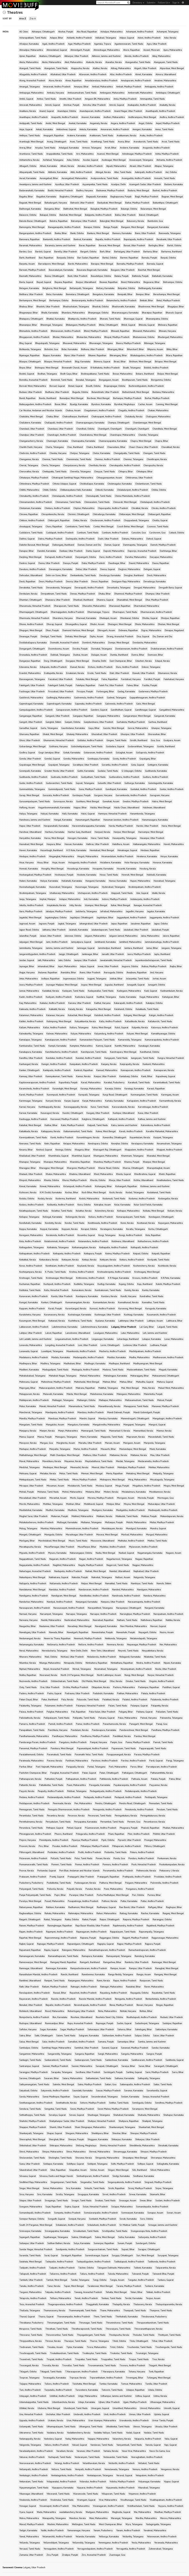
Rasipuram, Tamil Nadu (151, 1980)
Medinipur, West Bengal (55, 1467)
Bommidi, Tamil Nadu (61, 379)
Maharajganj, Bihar (139, 1375)
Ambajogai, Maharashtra (31, 92)
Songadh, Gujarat (56, 2218)
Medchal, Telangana (29, 1467)
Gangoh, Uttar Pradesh (30, 721)
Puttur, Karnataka (129, 1901)
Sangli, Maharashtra (108, 2053)
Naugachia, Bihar (27, 1626)
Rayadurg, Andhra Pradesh (113, 1992)
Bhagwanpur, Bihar (28, 312)
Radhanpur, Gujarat (106, 1907)
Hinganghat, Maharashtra (61, 856)
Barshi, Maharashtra (78, 263)
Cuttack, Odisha (176, 532)
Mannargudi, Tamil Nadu (93, 1430)
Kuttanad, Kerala (57, 1320)
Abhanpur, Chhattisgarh (43, 31)
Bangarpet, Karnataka (158, 227)
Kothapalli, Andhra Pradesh (144, 1247)
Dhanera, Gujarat (105, 599)
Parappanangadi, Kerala (119, 1754)
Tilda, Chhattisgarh (138, 2340)
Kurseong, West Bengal (130, 1308)
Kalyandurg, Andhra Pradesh (108, 1033)
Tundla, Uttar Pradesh (156, 2383)
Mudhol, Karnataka (55, 1510)
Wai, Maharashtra (142, 2512)
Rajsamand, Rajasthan (30, 1949)
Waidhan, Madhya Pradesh (167, 2512)
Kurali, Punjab (55, 1308)
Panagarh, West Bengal (141, 1723)
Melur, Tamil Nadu (68, 1473)
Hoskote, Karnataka (86, 874)
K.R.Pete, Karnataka (170, 1277)
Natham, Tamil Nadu (127, 1620)
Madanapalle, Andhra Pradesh (88, 1357)
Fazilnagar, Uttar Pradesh (32, 691)
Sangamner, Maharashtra (31, 2053)
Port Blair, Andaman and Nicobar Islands (79, 1870)
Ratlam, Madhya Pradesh (54, 1986)
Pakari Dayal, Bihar (28, 1699)
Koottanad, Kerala (146, 1222)
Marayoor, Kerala (27, 1442)
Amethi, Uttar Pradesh (70, 98)
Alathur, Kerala (100, 68)
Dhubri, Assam (97, 624)
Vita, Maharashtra (80, 2505)
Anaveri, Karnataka (90, 117)
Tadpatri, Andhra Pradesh (62, 2267)
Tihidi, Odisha (119, 2340)
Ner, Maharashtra (168, 1644)
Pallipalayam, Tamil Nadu (56, 1717)
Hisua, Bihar (43, 862)
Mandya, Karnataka (108, 1418)
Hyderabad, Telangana (113, 886)
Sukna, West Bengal (105, 2237)
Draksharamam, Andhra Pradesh (167, 648)
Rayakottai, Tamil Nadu (163, 1992)
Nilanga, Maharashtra (49, 1662)
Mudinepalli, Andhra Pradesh (162, 1510)
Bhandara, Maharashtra (73, 312)
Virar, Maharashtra (108, 2499)
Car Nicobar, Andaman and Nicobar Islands (40, 410)
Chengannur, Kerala (29, 459)
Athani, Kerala (67, 166)
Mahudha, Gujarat (144, 1381)
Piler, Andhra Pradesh (138, 1833)
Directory (138, 2)
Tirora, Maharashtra (96, 2347)
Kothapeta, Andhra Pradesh (66, 1253)
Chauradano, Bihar (116, 447)
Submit (151, 2)
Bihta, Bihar (172, 349)
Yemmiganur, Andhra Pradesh (113, 2542)
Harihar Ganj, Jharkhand (79, 831)
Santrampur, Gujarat (29, 2066)
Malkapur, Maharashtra (110, 1400)
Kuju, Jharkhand (144, 1284)
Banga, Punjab (111, 227)
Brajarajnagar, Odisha (114, 385)
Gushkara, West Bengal (87, 801)
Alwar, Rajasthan (73, 80)
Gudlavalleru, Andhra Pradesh (124, 776)
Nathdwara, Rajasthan (151, 1620)
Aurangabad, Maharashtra (74, 178)
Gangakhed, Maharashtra (171, 709)
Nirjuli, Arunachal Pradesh (56, 1668)
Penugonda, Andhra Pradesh (107, 1809)
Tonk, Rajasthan (156, 2371)
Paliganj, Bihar (126, 1711)
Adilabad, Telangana (105, 37)
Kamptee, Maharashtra (81, 1045)
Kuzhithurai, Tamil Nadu (80, 1320)
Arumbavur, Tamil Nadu (31, 153)
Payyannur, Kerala (158, 1785)
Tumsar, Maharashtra (131, 2383)
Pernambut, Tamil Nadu (112, 1821)
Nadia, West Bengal (105, 1552)
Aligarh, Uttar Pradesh (145, 68)
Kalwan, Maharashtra (56, 1033)
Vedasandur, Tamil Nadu (115, 2457)
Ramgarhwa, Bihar (112, 1962)
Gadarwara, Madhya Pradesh (153, 691)
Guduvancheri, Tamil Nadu (59, 783)
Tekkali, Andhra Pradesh (158, 2292)
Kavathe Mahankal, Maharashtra (162, 1131)
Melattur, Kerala (48, 1473)
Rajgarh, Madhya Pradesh (135, 1937)
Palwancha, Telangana (171, 1717)
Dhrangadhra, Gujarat (76, 624)
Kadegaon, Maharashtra (129, 990)
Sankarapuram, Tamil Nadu (88, 2059)
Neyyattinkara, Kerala (152, 1650)
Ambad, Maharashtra (102, 86)
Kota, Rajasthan (153, 1235)
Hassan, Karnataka (74, 844)
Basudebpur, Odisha (101, 275)
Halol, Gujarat (88, 813)
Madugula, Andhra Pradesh (85, 1369)
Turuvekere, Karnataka (86, 2389)
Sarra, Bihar (178, 2072)
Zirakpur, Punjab (70, 2554)
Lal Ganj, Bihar (147, 1326)
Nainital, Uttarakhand (119, 1571)
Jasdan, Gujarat (26, 960)
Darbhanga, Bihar (168, 550)
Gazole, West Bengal (113, 728)
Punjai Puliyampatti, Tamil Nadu (35, 1894)
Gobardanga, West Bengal (32, 746)
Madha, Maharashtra (139, 1357)
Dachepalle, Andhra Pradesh (80, 538)
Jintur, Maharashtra (28, 978)
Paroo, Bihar (136, 1766)
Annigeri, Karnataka (142, 129)
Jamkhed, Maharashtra (130, 941)
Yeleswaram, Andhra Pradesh (161, 2536)
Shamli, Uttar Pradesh (60, 2127)
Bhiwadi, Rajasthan (120, 330)
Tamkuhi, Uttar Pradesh (31, 2279)
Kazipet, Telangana (163, 1137)
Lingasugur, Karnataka (103, 1339)
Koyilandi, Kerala (85, 1265)
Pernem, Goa (133, 1821)
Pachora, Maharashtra (124, 1687)
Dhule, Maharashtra (144, 624)
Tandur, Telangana (80, 2279)
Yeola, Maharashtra (141, 2542)
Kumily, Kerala (132, 1290)
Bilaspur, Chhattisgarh (30, 361)
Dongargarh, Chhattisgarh (32, 648)
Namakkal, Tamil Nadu (116, 1583)
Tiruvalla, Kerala (50, 2365)
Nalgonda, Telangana (144, 1577)
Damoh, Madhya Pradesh (163, 544)
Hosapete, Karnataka (103, 868)
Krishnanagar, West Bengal (59, 1277)
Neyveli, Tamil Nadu (128, 1650)
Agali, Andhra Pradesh (53, 43)
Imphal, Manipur (48, 899)
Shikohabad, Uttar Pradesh (32, 2145)
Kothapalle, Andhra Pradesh (113, 1247)
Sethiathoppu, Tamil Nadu (32, 2114)
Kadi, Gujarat (150, 990)
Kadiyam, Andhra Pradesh (59, 996)
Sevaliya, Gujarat (57, 2114)
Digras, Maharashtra (151, 630)
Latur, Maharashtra (130, 1332)
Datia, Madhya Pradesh (93, 563)
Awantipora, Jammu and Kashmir (35, 184)
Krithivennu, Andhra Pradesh (90, 1277)
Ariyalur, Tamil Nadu (45, 147)
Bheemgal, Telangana (51, 324)
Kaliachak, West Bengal (79, 1015)
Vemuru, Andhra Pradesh (145, 2469)
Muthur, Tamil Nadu (157, 1540)
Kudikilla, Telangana (84, 1284)
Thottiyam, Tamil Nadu (169, 2334)
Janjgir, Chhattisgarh (68, 954)
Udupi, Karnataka (86, 2402)
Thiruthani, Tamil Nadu (56, 2328)
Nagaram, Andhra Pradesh (62, 1558)
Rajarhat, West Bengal (30, 1937)
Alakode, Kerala (94, 62)
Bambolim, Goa (155, 220)
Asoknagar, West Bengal (114, 159)
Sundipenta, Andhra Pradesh (70, 2249)
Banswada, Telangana (170, 233)
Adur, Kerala (170, 37)
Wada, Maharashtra (46, 2512)
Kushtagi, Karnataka (133, 1314)
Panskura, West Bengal (62, 1748)
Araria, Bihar (124, 141)
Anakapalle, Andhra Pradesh (142, 104)
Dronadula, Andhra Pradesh (33, 654)
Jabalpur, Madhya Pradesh (59, 911)
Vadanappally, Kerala (29, 2438)
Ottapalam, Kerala (101, 1687)
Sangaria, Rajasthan (84, 2053)
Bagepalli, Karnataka (96, 196)
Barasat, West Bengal (109, 245)
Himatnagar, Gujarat (127, 850)
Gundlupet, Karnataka (116, 789)
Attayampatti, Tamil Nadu (31, 172)
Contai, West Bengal (103, 526)
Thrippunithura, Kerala (30, 2340)
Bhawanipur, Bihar (28, 324)
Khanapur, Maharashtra (55, 1161)
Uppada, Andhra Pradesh (31, 2420)
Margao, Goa (46, 1442)
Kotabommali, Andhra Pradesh (59, 1241)
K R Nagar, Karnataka (118, 1277)
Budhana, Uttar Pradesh (57, 392)
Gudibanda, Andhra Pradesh (33, 776)
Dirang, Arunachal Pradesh (120, 636)
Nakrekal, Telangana (101, 1577)
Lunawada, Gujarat (28, 1351)
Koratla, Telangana (135, 1229)
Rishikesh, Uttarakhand (30, 2011)
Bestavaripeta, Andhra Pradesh (87, 300)
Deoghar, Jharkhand (134, 575)
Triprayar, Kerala (77, 2377)
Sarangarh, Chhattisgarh (166, 2066)
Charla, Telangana (55, 447)
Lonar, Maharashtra (173, 1339)
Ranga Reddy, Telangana (120, 1974)
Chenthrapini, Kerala (157, 459)
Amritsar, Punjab (71, 104)
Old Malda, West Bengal (94, 1681)
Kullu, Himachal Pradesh (56, 1290)
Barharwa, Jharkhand (171, 251)
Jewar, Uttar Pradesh (108, 966)
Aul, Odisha (171, 172)
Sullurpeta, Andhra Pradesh (152, 2237)
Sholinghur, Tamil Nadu (60, 2157)
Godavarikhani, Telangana (141, 746)
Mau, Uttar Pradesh (159, 1455)
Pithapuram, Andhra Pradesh (126, 1846)
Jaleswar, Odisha (73, 935)
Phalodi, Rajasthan (150, 1827)
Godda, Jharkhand (166, 746)
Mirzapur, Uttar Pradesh (31, 1485)
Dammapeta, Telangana (135, 544)
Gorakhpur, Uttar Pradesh (85, 764)
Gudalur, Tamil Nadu (108, 770)
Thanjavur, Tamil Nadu (160, 2310)
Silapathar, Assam (78, 2169)
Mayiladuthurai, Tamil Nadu (98, 1461)
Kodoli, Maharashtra (89, 1198)
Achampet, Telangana (167, 31)
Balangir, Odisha (129, 208)
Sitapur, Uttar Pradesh (30, 2200)
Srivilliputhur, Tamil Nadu (114, 2231)
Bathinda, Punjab (140, 275)
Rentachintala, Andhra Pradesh (161, 1998)
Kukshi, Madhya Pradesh (168, 1284)
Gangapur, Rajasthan (83, 715)
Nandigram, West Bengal (63, 1595)
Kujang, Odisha (126, 1284)
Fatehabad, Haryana (174, 679)
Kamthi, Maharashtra (125, 1045)
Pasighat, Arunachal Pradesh (64, 1772)
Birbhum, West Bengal (140, 361)
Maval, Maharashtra (29, 1461)
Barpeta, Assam (27, 263)
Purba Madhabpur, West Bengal (113, 1894)
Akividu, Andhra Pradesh (136, 56)
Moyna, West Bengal (134, 1503)
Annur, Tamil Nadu (164, 129)
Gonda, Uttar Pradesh (30, 758)
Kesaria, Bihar (26, 1149)
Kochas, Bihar (71, 1192)
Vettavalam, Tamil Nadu (31, 2481)
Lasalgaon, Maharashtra (105, 1332)
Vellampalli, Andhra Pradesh (33, 2469)
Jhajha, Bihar (176, 966)
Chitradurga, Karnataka (104, 514)
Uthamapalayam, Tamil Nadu (61, 2426)
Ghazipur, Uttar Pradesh (132, 734)
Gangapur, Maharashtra (108, 715)
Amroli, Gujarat (116, 104)
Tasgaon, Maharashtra (30, 2292)
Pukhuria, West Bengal (110, 1882)
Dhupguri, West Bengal (30, 630)
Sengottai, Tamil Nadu (55, 2108)
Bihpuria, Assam (155, 349)
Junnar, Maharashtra (29, 990)
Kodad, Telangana (135, 1192)
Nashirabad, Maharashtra (76, 1620)
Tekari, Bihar (136, 2292)
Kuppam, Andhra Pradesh (32, 1308)
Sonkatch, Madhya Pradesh (102, 2218)
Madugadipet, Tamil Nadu (55, 1369)
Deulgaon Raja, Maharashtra (126, 581)
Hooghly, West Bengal (52, 868)
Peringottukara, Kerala (126, 1815)
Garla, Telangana (49, 728)
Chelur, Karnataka (101, 453)
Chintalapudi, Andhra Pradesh (155, 502)
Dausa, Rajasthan (160, 563)
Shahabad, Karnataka (123, 2114)
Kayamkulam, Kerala (140, 1137)
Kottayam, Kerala (70, 1259)
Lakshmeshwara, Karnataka (94, 1326)
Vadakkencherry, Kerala (78, 2432)
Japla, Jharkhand (162, 954)
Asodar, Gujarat (90, 159)
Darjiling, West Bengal (30, 557)
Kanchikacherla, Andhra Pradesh (61, 1051)
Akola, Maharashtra (28, 62)
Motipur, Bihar (113, 1503)
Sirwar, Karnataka (137, 2194)
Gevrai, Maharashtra (138, 728)
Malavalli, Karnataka (53, 1394)
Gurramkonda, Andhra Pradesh (131, 795)
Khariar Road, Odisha (108, 1167)
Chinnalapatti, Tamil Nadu (98, 495)
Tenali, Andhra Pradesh (86, 2298)
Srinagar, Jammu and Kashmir (162, 2224)
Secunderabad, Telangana (104, 2096)
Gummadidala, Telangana (32, 789)
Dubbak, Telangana (60, 654)
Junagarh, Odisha (156, 984)
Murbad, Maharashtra (132, 1534)
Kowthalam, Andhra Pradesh (60, 1265)
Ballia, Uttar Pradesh (125, 214)
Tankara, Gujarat (165, 2279)
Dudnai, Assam (80, 654)
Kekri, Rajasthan (52, 1143)
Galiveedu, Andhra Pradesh (119, 703)
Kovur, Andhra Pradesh (30, 1265)
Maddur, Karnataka (116, 1357)
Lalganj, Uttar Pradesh (123, 1326)
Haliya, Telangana (28, 813)
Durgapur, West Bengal (77, 660)
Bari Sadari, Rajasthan (88, 257)
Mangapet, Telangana (134, 1424)
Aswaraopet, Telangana (141, 159)
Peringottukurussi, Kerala (152, 1815)
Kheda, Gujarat (123, 1174)
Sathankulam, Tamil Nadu (98, 2078)
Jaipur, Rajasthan (119, 923)
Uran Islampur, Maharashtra (102, 2420)
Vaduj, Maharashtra (74, 2438)
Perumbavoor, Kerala (154, 1821)
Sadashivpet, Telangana (147, 2023)
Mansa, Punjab (44, 1436)
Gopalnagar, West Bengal (32, 764)
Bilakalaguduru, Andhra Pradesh (146, 355)
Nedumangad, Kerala (29, 1638)
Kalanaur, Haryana (55, 1015)
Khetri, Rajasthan (167, 1174)
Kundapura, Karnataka (87, 1296)
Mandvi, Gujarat (87, 1418)
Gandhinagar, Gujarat (145, 709)
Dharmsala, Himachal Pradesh (34, 618)
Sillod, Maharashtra (160, 2169)
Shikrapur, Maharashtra (61, 2145)
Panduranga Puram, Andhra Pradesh (37, 1742)
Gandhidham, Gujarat (121, 709)
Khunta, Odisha (51, 1180)
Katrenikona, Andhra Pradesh (155, 1125)
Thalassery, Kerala (142, 2304)
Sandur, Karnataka (160, 2047)
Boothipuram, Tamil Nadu (135, 379)
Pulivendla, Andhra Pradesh (164, 1882)
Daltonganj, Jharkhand (63, 544)
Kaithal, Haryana (102, 1003)
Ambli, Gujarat (26, 98)
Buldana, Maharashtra (163, 392)
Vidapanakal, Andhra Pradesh (61, 2481)
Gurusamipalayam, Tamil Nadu (34, 801)
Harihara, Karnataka (54, 831)
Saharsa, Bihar (124, 2029)
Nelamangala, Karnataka (31, 1644)
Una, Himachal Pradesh (30, 2414)
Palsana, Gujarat (107, 1717)
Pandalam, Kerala (79, 1730)
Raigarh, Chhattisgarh (29, 1919)
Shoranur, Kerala (83, 2157)
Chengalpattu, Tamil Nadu (127, 453)
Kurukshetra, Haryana (30, 1314)
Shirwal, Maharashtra (99, 2151)
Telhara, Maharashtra (60, 2298)
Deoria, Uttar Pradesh (77, 581)
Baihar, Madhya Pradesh (137, 202)
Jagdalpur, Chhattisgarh (81, 917)
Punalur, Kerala (93, 1888)
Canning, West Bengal (167, 404)
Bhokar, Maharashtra (63, 337)
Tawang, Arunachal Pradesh (88, 2292)
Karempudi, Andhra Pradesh (61, 1094)
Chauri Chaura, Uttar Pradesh (143, 447)
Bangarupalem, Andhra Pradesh (35, 233)
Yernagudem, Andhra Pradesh (59, 2548)
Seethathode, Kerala (66, 2102)
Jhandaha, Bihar (68, 972)
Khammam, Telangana (132, 1155)
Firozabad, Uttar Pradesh (60, 691)
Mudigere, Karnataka (102, 1510)
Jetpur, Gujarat (87, 966)
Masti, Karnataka (158, 1448)
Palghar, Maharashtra (57, 1711)
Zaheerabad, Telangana (161, 2548)
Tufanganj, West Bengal (159, 2377)
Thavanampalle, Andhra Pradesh (73, 2316)
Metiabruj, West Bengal (137, 1473)
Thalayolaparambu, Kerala (168, 2304)
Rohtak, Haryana (128, 2011)
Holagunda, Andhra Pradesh (82, 862)
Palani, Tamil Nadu (117, 1705)
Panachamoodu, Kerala (114, 1723)
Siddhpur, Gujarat (75, 2163)
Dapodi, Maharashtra (113, 550)
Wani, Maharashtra (98, 2518)
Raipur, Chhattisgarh (109, 1919)
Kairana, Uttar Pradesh (79, 1003)
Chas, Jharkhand (75, 447)
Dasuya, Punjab (70, 563)
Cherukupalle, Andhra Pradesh (124, 465)
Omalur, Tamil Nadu (136, 1681)
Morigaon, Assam (125, 1497)
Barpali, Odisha (168, 257)
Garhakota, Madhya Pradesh (131, 721)
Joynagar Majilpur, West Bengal (62, 984)
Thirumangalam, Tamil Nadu (61, 2322)
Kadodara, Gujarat (84, 996)
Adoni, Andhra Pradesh (149, 37)
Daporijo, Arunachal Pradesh (142, 550)
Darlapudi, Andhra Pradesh (58, 557)
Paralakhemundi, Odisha (31, 1754)
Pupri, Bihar (60, 1894)
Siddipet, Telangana (97, 2163)
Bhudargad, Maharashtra (170, 337)
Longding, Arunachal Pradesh (59, 1345)
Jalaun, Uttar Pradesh (50, 935)
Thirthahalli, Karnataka (126, 2316)
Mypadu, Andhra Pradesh (32, 1552)
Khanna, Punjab (131, 1161)
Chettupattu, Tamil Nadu (54, 471)
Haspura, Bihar (54, 844)
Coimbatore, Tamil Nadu (77, 526)
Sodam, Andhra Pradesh (167, 2200)
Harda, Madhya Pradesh (121, 825)
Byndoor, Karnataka (101, 404)
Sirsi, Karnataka (44, 2194)
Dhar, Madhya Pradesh (157, 599)
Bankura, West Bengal (98, 233)
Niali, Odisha (51, 1656)
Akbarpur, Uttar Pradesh (76, 56)
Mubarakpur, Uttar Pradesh (161, 1503)
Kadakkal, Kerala (50, 990)
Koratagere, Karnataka (111, 1229)
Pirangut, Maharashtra (155, 1840)
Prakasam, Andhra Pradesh (32, 1876)
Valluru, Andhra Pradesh (56, 2444)
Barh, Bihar (105, 251)
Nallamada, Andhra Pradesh (64, 1583)
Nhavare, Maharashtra (30, 1656)
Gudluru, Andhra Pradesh (155, 776)
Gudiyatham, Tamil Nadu (93, 776)
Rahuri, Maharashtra (106, 1913)
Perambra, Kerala (55, 1815)
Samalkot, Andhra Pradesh (81, 2041)
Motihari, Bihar (73, 1503)
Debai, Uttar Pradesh (86, 569)
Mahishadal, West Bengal (86, 1381)
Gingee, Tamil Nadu (116, 740)
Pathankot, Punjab (53, 1778)
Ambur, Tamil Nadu (46, 98)
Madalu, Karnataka (60, 1357)
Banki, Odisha (77, 233)
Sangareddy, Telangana (59, 2053)
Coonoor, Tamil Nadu (157, 526)
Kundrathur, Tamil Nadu (151, 1296)
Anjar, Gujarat (25, 129)
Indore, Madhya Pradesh (114, 899)
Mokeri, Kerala (111, 1491)
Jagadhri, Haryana (135, 911)
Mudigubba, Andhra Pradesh (130, 1510)
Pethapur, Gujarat (54, 1827)
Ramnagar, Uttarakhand (30, 1968)
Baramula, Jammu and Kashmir (60, 245)
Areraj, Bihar (25, 147)
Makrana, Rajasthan (85, 1387)
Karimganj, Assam (170, 1094)
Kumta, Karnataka (150, 1290)
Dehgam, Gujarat (152, 569)
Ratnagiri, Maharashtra (111, 1986)
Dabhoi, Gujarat (27, 538)
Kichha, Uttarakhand (143, 1180)
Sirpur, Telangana (164, 2188)
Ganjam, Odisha (72, 721)
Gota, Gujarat (137, 764)
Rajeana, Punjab (88, 1937)
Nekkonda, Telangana (116, 1638)
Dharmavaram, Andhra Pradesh (156, 611)
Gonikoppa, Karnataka (98, 758)
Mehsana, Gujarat (27, 1473)
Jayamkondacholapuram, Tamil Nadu (153, 960)
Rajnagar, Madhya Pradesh (50, 1943)
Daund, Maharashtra (139, 563)
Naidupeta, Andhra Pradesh (68, 1571)
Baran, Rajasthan (87, 245)
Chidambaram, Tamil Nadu (148, 483)
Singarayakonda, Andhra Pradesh (124, 2182)
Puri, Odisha (138, 1894)
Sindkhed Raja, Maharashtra (33, 2182)
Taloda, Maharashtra (118, 2273)
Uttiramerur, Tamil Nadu (31, 2432)
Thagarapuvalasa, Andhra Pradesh (65, 2304)
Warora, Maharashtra (170, 2518)
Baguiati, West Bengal (30, 202)
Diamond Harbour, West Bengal (78, 630)
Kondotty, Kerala (53, 1222)
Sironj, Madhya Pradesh (140, 2188)
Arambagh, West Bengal (31, 141)
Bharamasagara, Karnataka (125, 312)
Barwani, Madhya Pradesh (32, 269)
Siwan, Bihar (146, 2200)
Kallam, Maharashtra (29, 1027)
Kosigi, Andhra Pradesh (130, 1235)
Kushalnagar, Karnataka (79, 1314)
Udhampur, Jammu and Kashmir (116, 2395)
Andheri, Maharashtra (114, 117)
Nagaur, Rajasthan (144, 1558)
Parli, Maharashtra (118, 1766)
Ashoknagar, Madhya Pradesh (137, 153)
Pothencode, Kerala (146, 1870)
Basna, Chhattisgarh (54, 275)
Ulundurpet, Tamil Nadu (76, 2408)
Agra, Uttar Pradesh (156, 43)
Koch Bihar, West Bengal (94, 1192)
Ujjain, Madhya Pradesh (135, 2402)
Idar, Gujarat (142, 893)
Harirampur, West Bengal (150, 831)
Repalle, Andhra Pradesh (58, 2004)
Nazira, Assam (167, 1632)
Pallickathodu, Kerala (29, 1717)
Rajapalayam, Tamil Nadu (123, 1931)
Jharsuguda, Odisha (113, 972)
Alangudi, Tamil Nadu (30, 68)
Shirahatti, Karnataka (168, 2145)
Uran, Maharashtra (76, 2420)
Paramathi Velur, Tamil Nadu (89, 1754)
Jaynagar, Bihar (26, 966)
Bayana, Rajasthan (63, 282)
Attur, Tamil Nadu (122, 172)
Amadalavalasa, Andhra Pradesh (101, 80)
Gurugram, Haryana (159, 795)
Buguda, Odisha (80, 392)
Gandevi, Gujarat (99, 709)
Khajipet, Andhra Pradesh (169, 1149)
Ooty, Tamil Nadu (28, 1687)
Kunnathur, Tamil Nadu (153, 1302)
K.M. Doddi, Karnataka (51, 1192)
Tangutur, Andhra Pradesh (141, 2279)
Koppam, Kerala (70, 1229)
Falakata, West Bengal (87, 679)
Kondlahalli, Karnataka (30, 1222)
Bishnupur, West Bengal (46, 367)
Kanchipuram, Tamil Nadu (94, 1051)
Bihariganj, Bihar (116, 349)
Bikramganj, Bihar (118, 355)
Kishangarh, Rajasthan (126, 1186)
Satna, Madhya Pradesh (89, 2084)
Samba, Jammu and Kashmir (152, 2041)
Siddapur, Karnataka (53, 2163)
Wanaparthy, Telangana (54, 2518)
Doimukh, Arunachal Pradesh (64, 642)
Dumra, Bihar (137, 654)
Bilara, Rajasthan (174, 355)
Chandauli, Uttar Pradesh (31, 428)
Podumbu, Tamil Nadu (116, 1852)
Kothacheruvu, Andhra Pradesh (153, 1241)
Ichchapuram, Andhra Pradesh (93, 893)
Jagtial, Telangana (67, 923)
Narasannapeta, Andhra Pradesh (144, 1601)
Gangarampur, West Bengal (137, 715)
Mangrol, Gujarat (157, 1424)
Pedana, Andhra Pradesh (31, 1797)
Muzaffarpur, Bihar (87, 1546)
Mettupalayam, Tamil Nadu (32, 1479)
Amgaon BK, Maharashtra (97, 98)
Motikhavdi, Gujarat (93, 1503)
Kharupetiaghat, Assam (158, 1167)
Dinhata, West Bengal (75, 636)
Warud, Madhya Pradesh (31, 2524)
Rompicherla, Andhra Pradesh (34, 2017)
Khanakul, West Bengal (158, 1155)
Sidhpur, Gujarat (145, 2163)
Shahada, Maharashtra (149, 2114)
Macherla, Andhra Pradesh (112, 1351)
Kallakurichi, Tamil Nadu (160, 1021)
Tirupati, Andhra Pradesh (58, 2359)
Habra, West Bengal (162, 801)
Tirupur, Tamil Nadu (139, 2359)
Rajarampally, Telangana (151, 1931)
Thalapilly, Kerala (121, 2304)
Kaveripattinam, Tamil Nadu (33, 1137)
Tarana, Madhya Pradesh (128, 2285)
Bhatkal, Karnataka (55, 318)
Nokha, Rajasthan (27, 1675)
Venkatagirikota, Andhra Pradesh (67, 2475)
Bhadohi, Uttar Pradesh (48, 306)
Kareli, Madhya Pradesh (31, 1094)
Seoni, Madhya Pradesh (82, 2108)
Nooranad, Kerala (48, 1675)
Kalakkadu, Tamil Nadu (147, 1009)
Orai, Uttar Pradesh (49, 1687)
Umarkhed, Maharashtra (124, 2408)
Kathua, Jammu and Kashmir (152, 1119)
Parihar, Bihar (25, 1766)
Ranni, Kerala (103, 1980)
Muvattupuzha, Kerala (30, 1546)
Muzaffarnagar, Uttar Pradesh (59, 1546)
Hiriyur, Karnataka (169, 856)
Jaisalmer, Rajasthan (140, 923)
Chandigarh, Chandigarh (110, 428)
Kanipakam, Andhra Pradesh (84, 1064)
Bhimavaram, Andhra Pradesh (65, 330)
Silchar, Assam (97, 2169)
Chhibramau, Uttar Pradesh (139, 477)
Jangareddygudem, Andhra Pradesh (37, 954)
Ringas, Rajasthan (164, 2004)
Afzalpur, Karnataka (29, 43)
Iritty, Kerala (75, 905)
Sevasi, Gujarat (76, 2114)
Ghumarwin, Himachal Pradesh (58, 740)
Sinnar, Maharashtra (52, 2188)
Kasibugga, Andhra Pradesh (33, 1119)
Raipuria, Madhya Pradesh (136, 1919)
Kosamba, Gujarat (86, 1235)
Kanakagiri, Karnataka (149, 1045)
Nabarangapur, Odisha (81, 1552)
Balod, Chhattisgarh (148, 214)
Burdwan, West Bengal (98, 398)
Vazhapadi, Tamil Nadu (59, 2457)
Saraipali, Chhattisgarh (107, 2066)
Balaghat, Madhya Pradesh (104, 208)
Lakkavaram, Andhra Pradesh (33, 1326)
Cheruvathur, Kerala (29, 471)
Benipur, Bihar (143, 294)
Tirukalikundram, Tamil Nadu (64, 2353)
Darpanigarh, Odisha (85, 557)
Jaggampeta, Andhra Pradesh (164, 917)
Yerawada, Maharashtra (166, 2542)
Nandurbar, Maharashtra (31, 1601)
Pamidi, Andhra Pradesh (60, 1723)
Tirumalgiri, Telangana (147, 2353)
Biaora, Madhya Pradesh (128, 343)
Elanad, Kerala (77, 666)
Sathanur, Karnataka (124, 2078)
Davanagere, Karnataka (60, 569)
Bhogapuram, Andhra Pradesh (34, 337)
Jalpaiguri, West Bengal (31, 941)
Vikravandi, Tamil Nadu (58, 2493)
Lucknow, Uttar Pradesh (135, 1345)
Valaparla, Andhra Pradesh (147, 2438)
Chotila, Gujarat (159, 520)
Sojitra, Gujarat (72, 2206)
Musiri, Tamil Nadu (78, 1540)
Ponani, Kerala (103, 1858)
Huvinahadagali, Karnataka (32, 886)
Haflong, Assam (27, 807)
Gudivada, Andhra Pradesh (64, 776)
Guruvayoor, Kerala (63, 801)
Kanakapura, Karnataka (30, 1051)
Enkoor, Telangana (151, 666)
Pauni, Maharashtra (76, 1785)
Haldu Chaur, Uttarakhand (126, 807)
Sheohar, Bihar (119, 2133)
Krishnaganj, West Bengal (147, 1271)
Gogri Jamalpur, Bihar (49, 752)
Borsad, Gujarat (57, 385)
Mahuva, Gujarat (165, 1381)
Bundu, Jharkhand (47, 398)
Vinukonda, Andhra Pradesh (33, 2499)
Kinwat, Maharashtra (50, 1186)
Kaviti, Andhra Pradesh (62, 1137)
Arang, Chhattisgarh (56, 141)
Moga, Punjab (122, 1485)
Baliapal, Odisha (48, 214)
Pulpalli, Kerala (74, 1888)
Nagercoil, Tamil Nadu (118, 1565)
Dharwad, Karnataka (86, 618)
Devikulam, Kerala (28, 593)
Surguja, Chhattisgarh (122, 2255)
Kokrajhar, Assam (102, 1204)
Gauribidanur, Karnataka (73, 728)
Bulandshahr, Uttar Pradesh (105, 392)
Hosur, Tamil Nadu (109, 874)
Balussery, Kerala (135, 220)
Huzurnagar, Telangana (86, 886)
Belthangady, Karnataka (150, 288)
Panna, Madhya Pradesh (138, 1742)
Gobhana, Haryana (58, 746)
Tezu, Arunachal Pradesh (31, 2304)
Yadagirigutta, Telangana (158, 2524)
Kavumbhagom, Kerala (88, 1137)
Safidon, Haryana (27, 2029)
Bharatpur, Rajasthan (152, 312)
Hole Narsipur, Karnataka (137, 862)
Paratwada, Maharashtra (31, 1760)
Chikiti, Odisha (49, 489)
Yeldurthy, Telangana (132, 2536)
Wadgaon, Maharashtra (97, 2512)
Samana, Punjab (106, 2041)
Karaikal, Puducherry (114, 1082)
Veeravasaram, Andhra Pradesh (35, 2463)
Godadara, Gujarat (115, 746)
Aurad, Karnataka (27, 178)
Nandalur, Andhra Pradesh (62, 1589)
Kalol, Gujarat (121, 1027)
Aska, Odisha (73, 159)
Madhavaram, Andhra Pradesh (168, 1357)
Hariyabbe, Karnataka (30, 838)
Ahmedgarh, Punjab (80, 49)
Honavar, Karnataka (162, 862)
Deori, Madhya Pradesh (50, 581)
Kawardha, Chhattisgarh (114, 1137)
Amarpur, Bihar (81, 86)
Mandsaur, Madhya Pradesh (62, 1418)
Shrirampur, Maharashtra (163, 2157)
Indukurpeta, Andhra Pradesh (144, 899)
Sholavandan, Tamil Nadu (32, 2157)
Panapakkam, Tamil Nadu (31, 1730)
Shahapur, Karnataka (173, 2114)
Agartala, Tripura (102, 43)
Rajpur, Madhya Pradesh (129, 1943)
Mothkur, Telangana (53, 1503)
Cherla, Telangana (51, 465)
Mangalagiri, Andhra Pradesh (167, 1418)
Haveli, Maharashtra (174, 844)
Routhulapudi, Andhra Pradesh (142, 2017)
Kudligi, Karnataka (106, 1284)
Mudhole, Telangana (78, 1510)
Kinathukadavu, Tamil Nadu (170, 1180)
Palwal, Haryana (148, 1717)
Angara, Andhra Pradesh (123, 123)
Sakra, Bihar (25, 2035)
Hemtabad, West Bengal (102, 850)
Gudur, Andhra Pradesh (30, 783)
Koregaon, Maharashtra (31, 1235)
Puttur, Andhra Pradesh (152, 1901)
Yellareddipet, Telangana (56, 2542)
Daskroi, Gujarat (27, 563)
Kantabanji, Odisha (128, 1076)
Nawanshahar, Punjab (102, 1632)
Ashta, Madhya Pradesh (167, 153)
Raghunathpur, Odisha (30, 1913)
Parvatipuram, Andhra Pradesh (161, 1766)
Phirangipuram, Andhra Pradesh (35, 1833)
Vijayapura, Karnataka (62, 2487)
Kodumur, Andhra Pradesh (142, 1198)
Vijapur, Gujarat (171, 2481)
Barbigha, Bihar (156, 245)
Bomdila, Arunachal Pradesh (33, 379)
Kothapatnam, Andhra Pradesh (34, 1253)
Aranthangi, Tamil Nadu (102, 141)
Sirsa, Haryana (26, 2194)
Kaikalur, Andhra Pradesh (52, 1003)
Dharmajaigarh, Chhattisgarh (33, 611)
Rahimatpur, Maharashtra (80, 1913)
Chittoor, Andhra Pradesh (31, 520)
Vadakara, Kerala (55, 2432)
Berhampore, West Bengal (32, 300)
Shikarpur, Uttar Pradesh (147, 2139)
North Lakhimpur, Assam (109, 1675)
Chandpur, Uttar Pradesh (31, 434)
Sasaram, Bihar (51, 2078)
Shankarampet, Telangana (122, 2127)
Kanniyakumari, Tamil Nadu (59, 1076)
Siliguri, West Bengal (118, 2169)
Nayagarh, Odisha (147, 1632)
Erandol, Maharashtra (30, 673)
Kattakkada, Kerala (28, 1131)
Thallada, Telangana (29, 2310)
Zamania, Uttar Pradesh (31, 2554)
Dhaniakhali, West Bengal (129, 599)
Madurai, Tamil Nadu (113, 1369)
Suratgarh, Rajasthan (71, 2255)
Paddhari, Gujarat (171, 1687)
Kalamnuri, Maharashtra (31, 1015)
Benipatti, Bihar (125, 294)
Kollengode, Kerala (75, 1216)
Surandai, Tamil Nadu (30, 2255)
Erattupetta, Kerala (53, 673)
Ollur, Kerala (116, 1681)
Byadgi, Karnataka (79, 404)
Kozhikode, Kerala (167, 1265)
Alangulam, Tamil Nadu (56, 68)
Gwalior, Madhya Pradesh (135, 801)
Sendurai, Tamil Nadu (30, 2108)
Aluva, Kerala (55, 80)
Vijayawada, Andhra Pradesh (120, 2487)
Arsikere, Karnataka (129, 147)
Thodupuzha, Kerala (119, 2334)
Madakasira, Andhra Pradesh (33, 1357)
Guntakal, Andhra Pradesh (143, 789)
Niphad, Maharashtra (29, 1668)
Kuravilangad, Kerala (75, 1308)
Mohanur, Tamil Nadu (48, 1491)
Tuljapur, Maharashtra (30, 2383)
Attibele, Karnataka (57, 172)
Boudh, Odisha (93, 385)
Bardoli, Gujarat (43, 251)
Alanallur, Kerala (113, 62)
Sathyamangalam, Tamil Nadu (34, 2084)
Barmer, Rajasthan (129, 257)
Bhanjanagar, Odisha (98, 312)
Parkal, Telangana (96, 1766)
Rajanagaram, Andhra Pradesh (91, 1931)
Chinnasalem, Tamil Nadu (97, 502)
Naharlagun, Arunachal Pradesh (35, 1571)
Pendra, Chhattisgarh (105, 1803)
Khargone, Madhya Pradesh (81, 1167)
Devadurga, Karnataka (155, 581)
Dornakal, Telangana (101, 648)
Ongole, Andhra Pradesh (161, 1681)
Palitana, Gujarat (144, 1711)
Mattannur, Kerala (118, 1455)
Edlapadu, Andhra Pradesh (53, 666)
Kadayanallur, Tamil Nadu (101, 990)
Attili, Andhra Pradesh (81, 172)
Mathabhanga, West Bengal (33, 1455)
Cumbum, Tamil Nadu (87, 532)
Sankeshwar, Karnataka (116, 2059)
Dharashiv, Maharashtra (94, 605)
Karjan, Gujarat (71, 1100)
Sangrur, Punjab (154, 2053)
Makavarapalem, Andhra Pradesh (55, 1387)
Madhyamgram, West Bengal (147, 1363)
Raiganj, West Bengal (173, 1913)
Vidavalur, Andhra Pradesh (93, 2481)
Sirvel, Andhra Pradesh (114, 2194)
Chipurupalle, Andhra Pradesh (113, 508)
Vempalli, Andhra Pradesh (88, 2469)
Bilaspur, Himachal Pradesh (57, 361)
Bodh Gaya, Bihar (69, 373)
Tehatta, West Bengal (116, 2292)
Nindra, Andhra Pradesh (148, 1662)
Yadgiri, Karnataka (28, 2530)
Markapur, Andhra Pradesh (32, 1448)
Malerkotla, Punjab (153, 1394)
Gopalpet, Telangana (58, 764)
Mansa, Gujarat (26, 1436)
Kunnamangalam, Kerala (77, 1302)
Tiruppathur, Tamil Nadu (113, 2359)
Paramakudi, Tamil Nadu (59, 1754)
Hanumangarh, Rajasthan (87, 819)
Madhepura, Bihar (28, 1363)
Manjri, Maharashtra (68, 1430)
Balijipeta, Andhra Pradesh (98, 214)
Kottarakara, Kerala (48, 1259)
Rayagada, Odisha (139, 1992)
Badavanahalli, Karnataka (31, 190)
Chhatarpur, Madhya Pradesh (33, 477)
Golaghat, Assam (124, 752)
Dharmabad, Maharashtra (146, 605)
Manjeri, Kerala (47, 1430)
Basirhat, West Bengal (149, 269)
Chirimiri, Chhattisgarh (78, 514)
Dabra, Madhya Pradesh (50, 538)
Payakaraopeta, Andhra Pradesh (130, 1785)
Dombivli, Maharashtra (93, 642)
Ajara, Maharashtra (172, 49)
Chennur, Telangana (133, 459)
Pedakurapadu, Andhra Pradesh (141, 1791)
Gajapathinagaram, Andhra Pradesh (147, 697)
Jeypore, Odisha (130, 966)
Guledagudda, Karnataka (160, 783)
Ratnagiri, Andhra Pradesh (84, 1986)
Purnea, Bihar (154, 1894)
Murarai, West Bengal (107, 1534)
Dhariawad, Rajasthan (119, 605)
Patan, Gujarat (89, 1772)
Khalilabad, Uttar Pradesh (32, 1155)
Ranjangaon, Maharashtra (80, 1980)
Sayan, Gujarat (80, 2096)
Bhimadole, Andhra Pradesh (33, 330)
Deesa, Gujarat (107, 569)
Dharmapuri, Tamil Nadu (125, 611)
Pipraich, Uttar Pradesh (129, 1840)
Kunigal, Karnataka (28, 1302)
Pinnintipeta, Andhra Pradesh (53, 1840)
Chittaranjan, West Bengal (131, 514)
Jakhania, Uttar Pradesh (53, 929)
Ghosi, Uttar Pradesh (29, 740)
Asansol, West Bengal (108, 153)
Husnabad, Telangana (164, 880)
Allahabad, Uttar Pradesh (62, 74)
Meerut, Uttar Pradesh (103, 1467)
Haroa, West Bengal (54, 838)
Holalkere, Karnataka (110, 862)
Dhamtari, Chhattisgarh (30, 599)
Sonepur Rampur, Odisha (31, 2218)
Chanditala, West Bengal (165, 428)
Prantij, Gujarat (57, 1876)
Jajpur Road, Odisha (29, 929)
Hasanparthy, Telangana (124, 838)
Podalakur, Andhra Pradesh (61, 1852)
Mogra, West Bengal (174, 1485)
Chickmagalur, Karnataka (120, 483)
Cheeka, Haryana (58, 453)
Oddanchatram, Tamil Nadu (64, 1681)
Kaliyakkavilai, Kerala (85, 1021)
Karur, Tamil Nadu (100, 1106)
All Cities (23, 31)
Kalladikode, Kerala (135, 1021)
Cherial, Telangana (28, 465)
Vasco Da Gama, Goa (159, 2450)
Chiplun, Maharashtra (83, 508)
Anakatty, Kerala (167, 104)
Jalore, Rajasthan (171, 935)
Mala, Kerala (148, 1387)
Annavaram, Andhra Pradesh (115, 129)
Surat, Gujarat (51, 2255)
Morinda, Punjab (146, 1497)
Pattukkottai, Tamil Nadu (51, 1785)
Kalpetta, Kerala (140, 1027)
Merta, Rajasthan (114, 1473)
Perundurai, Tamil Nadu (31, 1827)
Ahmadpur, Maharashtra (31, 49)
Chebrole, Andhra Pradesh (32, 453)
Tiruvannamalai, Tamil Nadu (102, 2365)
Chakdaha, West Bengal (31, 416)
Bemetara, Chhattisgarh (77, 294)
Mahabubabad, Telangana (32, 1375)
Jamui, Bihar (152, 948)
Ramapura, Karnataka (92, 1956)
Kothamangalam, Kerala (84, 1247)
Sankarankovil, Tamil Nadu (58, 2059)
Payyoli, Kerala (26, 1791)
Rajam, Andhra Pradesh (31, 1931)
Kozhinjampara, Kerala (30, 1271)
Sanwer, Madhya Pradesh (55, 2066)
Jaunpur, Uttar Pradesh (85, 960)
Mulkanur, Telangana (91, 1522)
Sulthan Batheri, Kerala (58, 2243)
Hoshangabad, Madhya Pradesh (35, 874)
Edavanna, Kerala (27, 666)
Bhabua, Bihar (26, 306)
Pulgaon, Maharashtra (136, 1882)
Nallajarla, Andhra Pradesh (32, 1583)
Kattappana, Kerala (50, 1131)
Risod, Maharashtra (54, 2011)
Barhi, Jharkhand (27, 257)
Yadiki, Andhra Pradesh (52, 2530)
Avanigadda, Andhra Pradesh (136, 178)
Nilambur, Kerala (27, 1662)
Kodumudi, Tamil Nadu (114, 1198)
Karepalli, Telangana (89, 1094)
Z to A (33, 18)
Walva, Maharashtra (29, 2518)
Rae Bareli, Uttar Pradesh (132, 1907)
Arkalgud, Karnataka (69, 147)
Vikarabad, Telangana (149, 2487)
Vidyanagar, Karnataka (149, 2481)
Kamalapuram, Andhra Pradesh (60, 1039)
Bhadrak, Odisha (100, 306)
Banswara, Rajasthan (29, 239)
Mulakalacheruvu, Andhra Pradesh (36, 1522)
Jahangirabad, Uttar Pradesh (93, 923)
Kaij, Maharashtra (27, 1003)
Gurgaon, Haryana (103, 795)
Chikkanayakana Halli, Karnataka (76, 489)
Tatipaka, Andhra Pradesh (58, 2292)
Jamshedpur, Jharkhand (109, 948)
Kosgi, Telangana (106, 1235)
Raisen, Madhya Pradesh (31, 1925)
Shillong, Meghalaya (86, 2145)
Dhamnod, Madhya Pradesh (128, 593)
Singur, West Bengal (29, 2188)
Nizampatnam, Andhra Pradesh (136, 1668)
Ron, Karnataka (60, 2017)
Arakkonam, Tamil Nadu (101, 135)
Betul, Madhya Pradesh (168, 300)
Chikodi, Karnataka (104, 489)
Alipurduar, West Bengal (172, 68)
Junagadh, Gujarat (136, 984)
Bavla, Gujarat (26, 282)
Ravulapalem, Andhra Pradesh (34, 1992)
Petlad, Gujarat (74, 1827)
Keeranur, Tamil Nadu (30, 1143)
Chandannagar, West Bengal (147, 422)
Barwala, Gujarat (155, 263)
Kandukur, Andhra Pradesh (59, 1057)
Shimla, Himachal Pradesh (113, 2145)
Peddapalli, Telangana (156, 1797)
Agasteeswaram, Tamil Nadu (129, 43)
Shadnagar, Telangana (99, 2114)
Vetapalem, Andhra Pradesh (150, 2475)
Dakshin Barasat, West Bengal (34, 544)
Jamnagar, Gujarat (85, 948)
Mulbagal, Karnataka (67, 1522)
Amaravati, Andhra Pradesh (56, 86)
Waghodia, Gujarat (121, 2512)
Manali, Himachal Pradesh (52, 1406)
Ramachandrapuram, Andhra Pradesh (147, 1949)
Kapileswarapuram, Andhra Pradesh (37, 1082)
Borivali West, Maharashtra (32, 385)
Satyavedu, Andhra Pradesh (55, 2090)
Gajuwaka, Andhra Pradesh (88, 703)
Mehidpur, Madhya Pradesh (131, 1467)
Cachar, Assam (145, 404)
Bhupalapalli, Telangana (47, 343)
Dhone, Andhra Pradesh (31, 624)
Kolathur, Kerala (83, 1210)
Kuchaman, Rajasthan (29, 1284)
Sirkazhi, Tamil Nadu (94, 2188)
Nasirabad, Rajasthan (103, 1620)
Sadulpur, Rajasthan (172, 2023)
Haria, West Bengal (171, 825)
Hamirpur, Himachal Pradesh (112, 813)
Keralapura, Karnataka (142, 1143)
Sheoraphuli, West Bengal (32, 2139)
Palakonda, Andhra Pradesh (164, 1699)
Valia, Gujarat (171, 2438)
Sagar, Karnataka (48, 2029)
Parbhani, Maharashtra (77, 1760)
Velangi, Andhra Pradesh (66, 2463)
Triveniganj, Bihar (134, 2377)
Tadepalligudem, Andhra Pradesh (93, 2261)
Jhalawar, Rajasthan (47, 972)
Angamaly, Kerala (98, 123)
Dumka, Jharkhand (119, 654)
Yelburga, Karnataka (109, 2536)
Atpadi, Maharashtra (116, 166)
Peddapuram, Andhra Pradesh (34, 1803)
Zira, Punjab (52, 2554)
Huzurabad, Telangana (60, 886)
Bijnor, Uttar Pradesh (74, 355)
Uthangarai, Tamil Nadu (90, 2426)
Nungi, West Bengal (134, 1675)
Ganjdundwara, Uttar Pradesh (98, 721)
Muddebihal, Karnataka (30, 1510)
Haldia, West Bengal (100, 807)
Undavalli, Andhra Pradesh (87, 2414)
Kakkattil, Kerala (57, 1009)
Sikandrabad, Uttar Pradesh (33, 2169)
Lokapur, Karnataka (151, 1339)
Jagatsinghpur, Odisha (56, 917)
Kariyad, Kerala (53, 1100)
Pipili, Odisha (107, 1840)
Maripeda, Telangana (154, 1442)
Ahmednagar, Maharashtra (106, 49)
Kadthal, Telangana (106, 996)
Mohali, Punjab (26, 1491)
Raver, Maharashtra (154, 1986)
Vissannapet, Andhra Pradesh (54, 2505)
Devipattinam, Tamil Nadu (54, 593)
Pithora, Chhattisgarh (154, 1846)
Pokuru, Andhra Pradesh (142, 1852)
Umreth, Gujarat (171, 2408)
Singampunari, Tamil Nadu (64, 2182)
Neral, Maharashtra (28, 1650)
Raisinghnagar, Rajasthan (60, 1925)
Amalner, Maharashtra (165, 80)
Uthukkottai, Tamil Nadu (118, 2426)
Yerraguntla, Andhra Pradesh (130, 2548)
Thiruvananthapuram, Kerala (148, 2328)
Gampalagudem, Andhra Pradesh (36, 709)
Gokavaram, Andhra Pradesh (98, 752)
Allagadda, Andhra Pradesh (33, 74)
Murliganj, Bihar (27, 1540)
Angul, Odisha (145, 123)
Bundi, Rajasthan (27, 398)
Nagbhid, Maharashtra (64, 1565)
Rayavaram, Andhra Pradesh (33, 1998)
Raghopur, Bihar (174, 1907)
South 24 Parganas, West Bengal (35, 2224)
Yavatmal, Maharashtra (155, 2530)
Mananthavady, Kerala (109, 1406)
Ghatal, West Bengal (53, 734)
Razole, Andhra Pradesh (63, 1998)
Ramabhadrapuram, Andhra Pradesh (107, 1949)
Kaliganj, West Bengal (135, 1015)
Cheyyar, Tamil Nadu (104, 471)
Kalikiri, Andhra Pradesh (31, 1021)
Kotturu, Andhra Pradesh (132, 1259)
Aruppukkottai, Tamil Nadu (59, 153)
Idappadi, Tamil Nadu (122, 893)
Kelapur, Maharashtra (73, 1143)
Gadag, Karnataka (126, 691)
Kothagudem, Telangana (31, 1247)
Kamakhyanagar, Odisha (163, 1033)
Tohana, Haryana (136, 2371)
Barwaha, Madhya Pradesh (130, 263)
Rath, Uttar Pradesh (29, 1986)
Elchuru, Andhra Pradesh (100, 666)
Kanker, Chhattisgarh (29, 1070)
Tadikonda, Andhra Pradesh (161, 2261)
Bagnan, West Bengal (172, 196)
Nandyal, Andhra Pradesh (59, 1601)
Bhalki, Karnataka (49, 312)
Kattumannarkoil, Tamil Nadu (78, 1131)
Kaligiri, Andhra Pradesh (161, 1015)
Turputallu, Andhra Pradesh (58, 2389)
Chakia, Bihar (52, 416)
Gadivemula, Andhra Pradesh (88, 697)
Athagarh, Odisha (27, 166)
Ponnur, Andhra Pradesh (87, 1864)
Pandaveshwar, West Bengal (134, 1730)
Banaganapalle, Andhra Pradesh (64, 227)
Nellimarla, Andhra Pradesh (61, 1644)
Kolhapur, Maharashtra (128, 1210)
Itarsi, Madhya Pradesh (30, 911)
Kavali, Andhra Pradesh (131, 1131)
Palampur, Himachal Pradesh (90, 1705)
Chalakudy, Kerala (133, 416)
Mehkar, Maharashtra (159, 1467)
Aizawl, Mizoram (151, 49)
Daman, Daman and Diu (89, 544)
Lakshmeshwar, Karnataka (64, 1326)
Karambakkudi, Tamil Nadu (166, 1082)
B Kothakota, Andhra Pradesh (105, 367)
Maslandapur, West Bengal (132, 1448)
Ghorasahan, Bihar (157, 734)
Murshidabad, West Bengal (51, 1540)
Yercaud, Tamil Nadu (29, 2548)
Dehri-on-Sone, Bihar (56, 575)
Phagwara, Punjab (129, 1827)
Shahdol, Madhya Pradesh (32, 2121)
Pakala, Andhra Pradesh (153, 1693)
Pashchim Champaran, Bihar (33, 1772)
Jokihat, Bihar (116, 978)
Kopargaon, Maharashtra (170, 1222)
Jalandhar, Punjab (27, 935)
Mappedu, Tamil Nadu (112, 1436)
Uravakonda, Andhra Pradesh (134, 2420)
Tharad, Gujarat (27, 2316)
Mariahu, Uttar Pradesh (90, 1442)
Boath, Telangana (131, 367)
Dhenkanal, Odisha (129, 618)
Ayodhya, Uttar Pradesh (67, 184)
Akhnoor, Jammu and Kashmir (106, 56)
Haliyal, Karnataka (50, 813)
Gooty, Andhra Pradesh (124, 758)
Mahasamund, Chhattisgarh (165, 1375)
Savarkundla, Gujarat (157, 2090)
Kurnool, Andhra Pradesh (102, 1308)
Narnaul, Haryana (27, 1613)
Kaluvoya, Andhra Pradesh (164, 1027)
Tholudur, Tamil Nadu (143, 2334)
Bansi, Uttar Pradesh (145, 233)
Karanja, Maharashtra (91, 1088)
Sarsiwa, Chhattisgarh (30, 2078)
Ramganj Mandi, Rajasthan (63, 1962)
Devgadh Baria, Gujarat (170, 587)
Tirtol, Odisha (117, 2347)
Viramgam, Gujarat (86, 2499)
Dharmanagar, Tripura (98, 611)
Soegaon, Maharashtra (30, 2206)
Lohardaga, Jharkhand (128, 1339)
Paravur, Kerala (54, 1760)
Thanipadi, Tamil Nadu (134, 2310)
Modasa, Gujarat (104, 1485)
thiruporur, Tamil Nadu (30, 2328)
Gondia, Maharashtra (73, 758)
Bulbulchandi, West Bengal (135, 392)
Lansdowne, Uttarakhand (77, 1332)
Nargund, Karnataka (154, 1607)
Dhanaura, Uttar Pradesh (57, 599)
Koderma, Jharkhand (66, 1198)
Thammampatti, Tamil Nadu (82, 2310)
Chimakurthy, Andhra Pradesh (34, 495)
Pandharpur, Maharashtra (64, 1736)
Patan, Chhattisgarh (109, 1772)
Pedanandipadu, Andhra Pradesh (64, 1797)
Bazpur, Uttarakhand (86, 282)
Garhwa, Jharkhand (157, 721)
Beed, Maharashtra (130, 282)
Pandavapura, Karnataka (104, 1730)
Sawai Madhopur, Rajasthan (56, 2096)
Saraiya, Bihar (128, 2066)
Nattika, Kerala (173, 1620)
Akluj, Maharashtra (161, 56)
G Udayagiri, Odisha (131, 770)
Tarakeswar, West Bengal (100, 2285)
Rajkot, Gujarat (26, 1943)
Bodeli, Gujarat (26, 373)
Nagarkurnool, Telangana (119, 1558)
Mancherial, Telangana (30, 1412)
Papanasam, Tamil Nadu (124, 1748)
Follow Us (164, 2)
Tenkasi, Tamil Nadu (111, 2298)
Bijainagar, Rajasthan (29, 355)
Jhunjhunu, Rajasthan (137, 972)
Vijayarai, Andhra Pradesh (89, 2487)
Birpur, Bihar (25, 367)
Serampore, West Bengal (144, 2108)
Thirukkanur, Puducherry (31, 2322)
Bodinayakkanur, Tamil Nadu (95, 373)
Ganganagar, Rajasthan (30, 715)
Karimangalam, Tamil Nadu (144, 1094)
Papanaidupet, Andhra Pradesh (92, 1748)
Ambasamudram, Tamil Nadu (82, 92)
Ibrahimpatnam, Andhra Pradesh (144, 886)
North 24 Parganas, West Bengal (77, 1675)
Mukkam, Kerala (104, 1516)
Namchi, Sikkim (164, 1583)
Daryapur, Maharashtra (161, 557)
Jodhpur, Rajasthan (50, 978)
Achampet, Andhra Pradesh (139, 31)
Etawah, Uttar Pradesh (144, 673)
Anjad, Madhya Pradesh (167, 123)
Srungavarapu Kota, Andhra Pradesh (149, 2231)
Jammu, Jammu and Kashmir (59, 948)
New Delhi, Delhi (79, 1650)
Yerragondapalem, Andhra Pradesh (95, 2548)
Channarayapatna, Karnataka (113, 440)
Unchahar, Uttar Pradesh (58, 2414)
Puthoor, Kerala (109, 1901)
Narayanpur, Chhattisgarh (128, 1607)
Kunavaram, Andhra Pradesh (33, 1296)
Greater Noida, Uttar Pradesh (59, 770)
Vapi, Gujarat (170, 2444)
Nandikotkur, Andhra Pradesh (94, 1595)
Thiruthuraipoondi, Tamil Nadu (86, 2328)
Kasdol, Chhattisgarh (73, 1112)
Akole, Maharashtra (51, 62)
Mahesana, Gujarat (28, 1381)
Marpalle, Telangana (59, 1448)
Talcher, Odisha (86, 2267)
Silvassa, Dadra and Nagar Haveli (56, 2176)
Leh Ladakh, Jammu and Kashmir (35, 1339)
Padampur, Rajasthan (148, 1687)
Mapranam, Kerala (136, 1436)
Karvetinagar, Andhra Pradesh (153, 1106)
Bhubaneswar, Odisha (143, 337)
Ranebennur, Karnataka (93, 1974)
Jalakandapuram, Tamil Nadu (105, 929)
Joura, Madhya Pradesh (31, 984)
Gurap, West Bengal (29, 795)
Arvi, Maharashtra (84, 153)
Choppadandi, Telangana (136, 520)
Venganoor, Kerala (170, 2469)
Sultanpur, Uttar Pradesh (31, 2243)
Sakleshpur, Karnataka (166, 2029)
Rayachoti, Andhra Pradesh (83, 1992)
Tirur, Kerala (158, 2359)
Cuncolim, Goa (138, 532)
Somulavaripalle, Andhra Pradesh (101, 2212)
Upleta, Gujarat (161, 2414)
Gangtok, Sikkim (53, 721)
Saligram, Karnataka (89, 2035)
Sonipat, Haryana (77, 2218)
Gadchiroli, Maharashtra (31, 697)
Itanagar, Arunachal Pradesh (148, 905)
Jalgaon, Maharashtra (95, 935)
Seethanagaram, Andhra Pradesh (35, 2102)
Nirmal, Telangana (82, 1668)
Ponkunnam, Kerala (166, 1858)
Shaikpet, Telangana (152, 2121)
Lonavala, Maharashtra (30, 1345)
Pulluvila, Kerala (55, 1888)
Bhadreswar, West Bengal (151, 306)
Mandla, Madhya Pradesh (32, 1418)
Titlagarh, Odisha (27, 2371)
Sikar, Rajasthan (58, 2169)
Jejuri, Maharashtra (67, 966)
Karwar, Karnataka (28, 1112)
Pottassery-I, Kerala (169, 1870)
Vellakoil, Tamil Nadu (148, 2463)
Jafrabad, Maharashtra (111, 911)
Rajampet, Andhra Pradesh (59, 1931)
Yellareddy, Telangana (83, 2542)
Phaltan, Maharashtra (173, 1827)
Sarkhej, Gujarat (134, 2072)
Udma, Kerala (160, 2395)
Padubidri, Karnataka (103, 1693)
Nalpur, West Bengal (91, 1583)
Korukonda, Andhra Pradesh (60, 1235)
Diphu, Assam (96, 636)
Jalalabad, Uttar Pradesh (136, 929)
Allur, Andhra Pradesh (121, 74)
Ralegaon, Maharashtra (73, 1949)
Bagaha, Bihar (26, 196)
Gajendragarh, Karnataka (59, 703)
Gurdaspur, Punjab (81, 795)
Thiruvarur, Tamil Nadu (30, 2334)
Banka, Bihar (61, 233)
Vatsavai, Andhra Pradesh (32, 2457)
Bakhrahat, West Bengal (75, 208)
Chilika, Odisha (159, 489)
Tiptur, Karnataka (74, 2347)
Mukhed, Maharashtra (82, 1516)
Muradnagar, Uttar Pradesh (79, 1534)
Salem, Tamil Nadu (65, 2035)
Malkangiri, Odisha (86, 1400)
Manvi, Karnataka (88, 1436)
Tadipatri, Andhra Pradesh (32, 2267)
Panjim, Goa (116, 1742)
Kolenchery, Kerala (104, 1210)
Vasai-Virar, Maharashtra (134, 2450)
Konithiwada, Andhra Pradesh (102, 1222)
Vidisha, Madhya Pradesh (122, 2481)
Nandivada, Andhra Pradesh (126, 1595)
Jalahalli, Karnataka (78, 929)
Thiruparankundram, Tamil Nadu (153, 2322)
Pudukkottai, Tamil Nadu (59, 1882)
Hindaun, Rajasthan (150, 850)
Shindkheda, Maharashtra (142, 2145)
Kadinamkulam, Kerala (171, 990)
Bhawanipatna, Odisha (157, 318)
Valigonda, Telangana (30, 2444)
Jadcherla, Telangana (86, 911)
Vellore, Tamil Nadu (61, 2469)
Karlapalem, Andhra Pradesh (141, 1100)
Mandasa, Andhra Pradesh (91, 1412)
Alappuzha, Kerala (80, 68)
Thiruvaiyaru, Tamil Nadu (118, 2328)
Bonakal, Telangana (86, 379)
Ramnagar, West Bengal (164, 1962)
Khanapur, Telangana (29, 1161)
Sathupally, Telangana (149, 2078)
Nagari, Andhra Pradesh (91, 1558)
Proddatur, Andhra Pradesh (167, 1876)
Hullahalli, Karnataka (72, 880)
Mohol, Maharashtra (72, 1491)
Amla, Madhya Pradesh (125, 98)
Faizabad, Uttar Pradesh (60, 679)
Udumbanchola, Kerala (63, 2402)
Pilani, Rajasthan (116, 1833)
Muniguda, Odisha (53, 1534)
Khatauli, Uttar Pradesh (30, 1174)
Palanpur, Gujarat (139, 1705)
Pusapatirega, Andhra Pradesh (83, 1901)
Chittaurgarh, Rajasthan (159, 514)
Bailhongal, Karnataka (30, 208)
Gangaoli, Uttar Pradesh (57, 715)
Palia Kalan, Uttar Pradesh (102, 1711)
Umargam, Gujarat (100, 2408)
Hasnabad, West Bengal (31, 844)
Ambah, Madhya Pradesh (128, 86)
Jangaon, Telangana (171, 948)
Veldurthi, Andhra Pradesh (121, 2463)
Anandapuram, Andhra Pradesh (95, 111)
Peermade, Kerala (62, 1803)
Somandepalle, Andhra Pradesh (152, 2206)
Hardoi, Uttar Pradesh (147, 825)
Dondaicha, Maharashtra (145, 642)
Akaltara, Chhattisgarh (50, 56)
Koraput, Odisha (89, 1229)
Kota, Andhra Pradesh (30, 1241)
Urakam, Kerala (55, 2420)
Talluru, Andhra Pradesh (92, 2273)
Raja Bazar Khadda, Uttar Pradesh (92, 1925)
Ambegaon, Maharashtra (112, 92)
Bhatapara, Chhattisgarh (31, 318)
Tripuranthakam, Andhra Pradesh (106, 2377)
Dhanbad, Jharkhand (83, 599)
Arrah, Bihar (110, 147)
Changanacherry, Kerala (31, 440)
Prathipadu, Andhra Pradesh (137, 1876)
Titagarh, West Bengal (160, 2365)
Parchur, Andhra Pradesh (133, 1760)
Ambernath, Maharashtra (140, 92)
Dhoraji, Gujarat (54, 624)
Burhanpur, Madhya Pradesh (127, 398)
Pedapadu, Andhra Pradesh (97, 1797)
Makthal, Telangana (108, 1387)
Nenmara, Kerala (115, 1644)
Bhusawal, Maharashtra (74, 343)
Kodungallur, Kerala (168, 1198)
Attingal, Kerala (103, 172)
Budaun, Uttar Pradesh (30, 392)
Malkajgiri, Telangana (62, 1400)
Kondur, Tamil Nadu (74, 1222)
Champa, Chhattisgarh (118, 422)
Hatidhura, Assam (120, 844)
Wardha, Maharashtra (146, 2518)
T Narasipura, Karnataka (113, 2371)
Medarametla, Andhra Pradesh (153, 1461)
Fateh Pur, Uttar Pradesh (111, 685)
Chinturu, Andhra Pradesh (57, 508)
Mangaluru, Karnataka (78, 1424)
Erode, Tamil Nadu (97, 673)
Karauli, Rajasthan (156, 1088)
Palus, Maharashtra (127, 1717)
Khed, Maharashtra (103, 1174)
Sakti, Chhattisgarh (44, 2035)
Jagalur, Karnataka (156, 911)
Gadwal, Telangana (116, 697)
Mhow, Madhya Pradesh (84, 1479)
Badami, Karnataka (173, 184)
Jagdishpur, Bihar (105, 917)
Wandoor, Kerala (77, 2518)
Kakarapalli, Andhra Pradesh (128, 1003)
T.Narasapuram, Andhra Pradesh (81, 2371)
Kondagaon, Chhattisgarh (161, 1216)
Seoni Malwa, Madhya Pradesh (113, 2108)
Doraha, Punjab (80, 648)
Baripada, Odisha (65, 257)
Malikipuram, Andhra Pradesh (34, 1400)
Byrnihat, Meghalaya (124, 404)
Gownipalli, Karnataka (30, 770)
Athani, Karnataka (48, 166)
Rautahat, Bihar (133, 1986)
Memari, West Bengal (92, 1473)
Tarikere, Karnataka (154, 2285)
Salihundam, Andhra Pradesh (116, 2035)
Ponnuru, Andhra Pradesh (115, 1864)
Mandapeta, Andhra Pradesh (59, 1412)
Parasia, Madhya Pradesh (146, 1754)
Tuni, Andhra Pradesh (30, 2389)
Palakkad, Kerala (110, 1699)
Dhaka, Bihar (105, 593)
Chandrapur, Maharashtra (122, 434)
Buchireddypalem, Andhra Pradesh (146, 385)
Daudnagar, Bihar (116, 563)
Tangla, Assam (117, 2279)
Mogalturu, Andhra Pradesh (146, 1485)
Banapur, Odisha (92, 227)
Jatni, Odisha (64, 960)
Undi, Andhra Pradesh (115, 2414)
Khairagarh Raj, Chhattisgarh (107, 1149)
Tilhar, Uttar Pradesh (162, 2340)
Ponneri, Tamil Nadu (61, 1864)
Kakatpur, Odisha (154, 1003)
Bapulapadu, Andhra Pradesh (138, 239)
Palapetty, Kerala (159, 1705)
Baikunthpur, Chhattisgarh (165, 202)
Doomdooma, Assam (58, 648)
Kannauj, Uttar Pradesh (30, 1076)
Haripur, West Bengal (124, 831)
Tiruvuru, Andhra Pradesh (132, 2365)
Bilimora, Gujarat (102, 361)
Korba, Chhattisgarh (158, 1229)
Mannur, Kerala (164, 1430)
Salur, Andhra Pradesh (53, 2041)
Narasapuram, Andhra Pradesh (34, 1607)
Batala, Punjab (122, 275)
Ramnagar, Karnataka (56, 1968)
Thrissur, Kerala (53, 2340)
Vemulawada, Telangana (117, 2469)
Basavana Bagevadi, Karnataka (92, 269)
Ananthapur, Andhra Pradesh (33, 117)
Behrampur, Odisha (172, 282)
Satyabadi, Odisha (28, 2090)
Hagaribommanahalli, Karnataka (54, 807)
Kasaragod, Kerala (50, 1112)
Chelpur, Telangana (79, 453)
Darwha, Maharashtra (135, 557)
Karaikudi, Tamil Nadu (139, 1082)
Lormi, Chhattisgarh (110, 1345)
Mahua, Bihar (126, 1381)
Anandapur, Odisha (66, 111)
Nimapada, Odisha (73, 1662)
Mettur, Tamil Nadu (59, 1479)
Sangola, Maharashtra (132, 2053)
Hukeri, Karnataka (28, 880)
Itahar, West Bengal (120, 905)
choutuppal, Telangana (30, 526)
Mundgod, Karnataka (136, 1528)
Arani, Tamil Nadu (79, 141)
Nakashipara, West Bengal (32, 1577)
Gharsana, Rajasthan (29, 734)
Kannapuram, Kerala (164, 1070)
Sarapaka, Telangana (61, 2072)
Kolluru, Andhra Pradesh (101, 1216)
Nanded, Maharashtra (123, 1589)
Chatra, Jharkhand (95, 447)
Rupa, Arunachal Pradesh (80, 2023)
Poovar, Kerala (26, 1870)
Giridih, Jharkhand (138, 740)
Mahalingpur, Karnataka (115, 1375)
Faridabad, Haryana (131, 679)
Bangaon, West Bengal (132, 227)
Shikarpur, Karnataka (121, 2139)
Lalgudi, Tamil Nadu (167, 1326)
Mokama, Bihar (93, 1491)
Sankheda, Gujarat (175, 2059)
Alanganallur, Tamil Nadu (137, 62)
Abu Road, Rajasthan (87, 31)
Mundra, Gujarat (158, 1528)
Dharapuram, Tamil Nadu (66, 605)
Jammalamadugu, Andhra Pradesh (162, 941)
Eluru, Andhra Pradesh (127, 666)
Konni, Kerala (127, 1222)
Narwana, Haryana (28, 1620)
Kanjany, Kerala (108, 1064)
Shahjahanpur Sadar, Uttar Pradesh (66, 2121)
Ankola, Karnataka (88, 129)
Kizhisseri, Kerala (27, 1192)
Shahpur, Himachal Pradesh (101, 2121)
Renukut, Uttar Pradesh (30, 2004)
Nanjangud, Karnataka (86, 1601)
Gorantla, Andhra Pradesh (115, 764)
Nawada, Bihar (56, 1632)
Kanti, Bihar (146, 1076)
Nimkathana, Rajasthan (122, 1662)
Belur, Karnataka (54, 294)
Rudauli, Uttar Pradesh (171, 2017)
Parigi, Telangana (175, 1760)
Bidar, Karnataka (70, 349)
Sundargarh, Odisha (145, 2243)
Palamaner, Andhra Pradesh (59, 1705)
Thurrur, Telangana (99, 2340)
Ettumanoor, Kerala (167, 673)
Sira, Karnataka (73, 2188)
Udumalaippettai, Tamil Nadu (34, 2402)
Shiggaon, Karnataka (98, 2139)
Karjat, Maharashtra (92, 1100)
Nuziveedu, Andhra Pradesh (33, 1681)
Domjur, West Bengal (118, 642)
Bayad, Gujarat (44, 282)
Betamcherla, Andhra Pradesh (121, 300)
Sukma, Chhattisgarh (81, 2237)
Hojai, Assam (58, 862)
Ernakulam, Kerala (75, 673)
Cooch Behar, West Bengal (130, 526)
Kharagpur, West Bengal (51, 1167)
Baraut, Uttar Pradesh (134, 245)
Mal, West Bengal (130, 1387)
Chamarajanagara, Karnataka (90, 422)
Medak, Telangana (125, 1461)
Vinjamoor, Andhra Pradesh (142, 2493)
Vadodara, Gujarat (53, 2438)
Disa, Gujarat (143, 636)
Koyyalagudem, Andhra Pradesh (114, 1265)
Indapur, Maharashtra (69, 899)
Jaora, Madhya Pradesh (139, 954)
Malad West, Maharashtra (171, 1387)
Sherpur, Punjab (76, 2139)
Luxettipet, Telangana (52, 1351)
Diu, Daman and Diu (162, 636)
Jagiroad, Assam (27, 923)
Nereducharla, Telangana (54, 1650)
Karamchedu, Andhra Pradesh (34, 1088)
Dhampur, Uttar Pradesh (157, 593)
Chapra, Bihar (161, 440)
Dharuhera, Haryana (63, 618)
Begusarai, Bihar (152, 282)
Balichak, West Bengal (70, 214)
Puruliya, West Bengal (30, 1901)
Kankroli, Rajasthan (83, 1070)
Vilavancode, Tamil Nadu (85, 2493)
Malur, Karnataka (27, 1406)
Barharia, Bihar (150, 251)
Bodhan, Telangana (47, 373)
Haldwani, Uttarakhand (154, 807)
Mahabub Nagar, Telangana (62, 1375)
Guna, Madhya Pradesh (90, 789)
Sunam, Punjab (125, 2243)
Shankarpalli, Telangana (31, 2133)
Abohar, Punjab (65, 31)
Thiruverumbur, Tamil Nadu (59, 2334)
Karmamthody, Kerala (170, 1100)
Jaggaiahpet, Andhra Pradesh (131, 917)
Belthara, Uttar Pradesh (31, 294)
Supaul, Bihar (128, 2249)
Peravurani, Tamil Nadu (99, 1815)
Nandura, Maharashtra (154, 1595)
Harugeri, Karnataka (77, 838)
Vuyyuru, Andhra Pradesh (170, 2505)
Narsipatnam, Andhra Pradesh (168, 1613)
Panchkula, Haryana (57, 1730)
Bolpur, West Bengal (167, 373)
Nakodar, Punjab (80, 1577)
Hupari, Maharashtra (140, 880)
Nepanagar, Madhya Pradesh (141, 1644)
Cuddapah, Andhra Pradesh (59, 532)
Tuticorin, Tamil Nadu (112, 2389)
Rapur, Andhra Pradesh (124, 1980)
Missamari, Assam (55, 1485)
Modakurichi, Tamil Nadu (80, 1485)
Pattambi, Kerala (27, 1785)
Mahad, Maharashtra (90, 1375)
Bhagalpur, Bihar (176, 306)
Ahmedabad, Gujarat (56, 49)
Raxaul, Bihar (59, 1992)
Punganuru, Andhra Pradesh (140, 1888)
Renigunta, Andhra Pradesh (128, 1998)
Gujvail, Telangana (85, 783)
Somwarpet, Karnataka (132, 2212)
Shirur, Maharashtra (76, 2151)
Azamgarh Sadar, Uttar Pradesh (145, 184)
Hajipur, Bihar (80, 807)
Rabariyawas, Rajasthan (31, 1907)
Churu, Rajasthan (54, 526)
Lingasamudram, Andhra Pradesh (71, 1339)
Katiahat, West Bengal (30, 1125)
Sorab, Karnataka (128, 2218)
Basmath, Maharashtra (30, 275)
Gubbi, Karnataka (85, 770)
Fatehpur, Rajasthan (85, 685)
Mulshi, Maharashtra (136, 1522)
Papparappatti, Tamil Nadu (152, 1748)
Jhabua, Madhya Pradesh (153, 966)
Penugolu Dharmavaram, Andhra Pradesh (68, 1809)
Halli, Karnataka (70, 813)
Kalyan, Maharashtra (81, 1033)
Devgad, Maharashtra (144, 587)
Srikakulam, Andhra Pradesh (70, 2224)
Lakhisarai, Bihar (174, 1320)
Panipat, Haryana (98, 1742)
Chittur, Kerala (80, 520)
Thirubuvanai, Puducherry (154, 2316)
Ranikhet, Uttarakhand (30, 1980)
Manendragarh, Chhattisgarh (135, 1418)
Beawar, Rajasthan (109, 282)
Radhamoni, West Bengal (80, 1907)
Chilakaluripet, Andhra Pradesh (132, 489)
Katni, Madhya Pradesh (72, 1125)
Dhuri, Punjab (52, 630)
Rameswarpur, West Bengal (33, 1962)
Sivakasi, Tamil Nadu (105, 2200)
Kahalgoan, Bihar (170, 996)
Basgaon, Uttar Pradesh (123, 269)
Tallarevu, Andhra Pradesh (63, 2273)
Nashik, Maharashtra (51, 1620)
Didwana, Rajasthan (128, 630)
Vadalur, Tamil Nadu (154, 2432)
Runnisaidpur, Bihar (54, 2023)
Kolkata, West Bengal (153, 1210)
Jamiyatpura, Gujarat (81, 941)
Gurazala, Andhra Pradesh (56, 795)
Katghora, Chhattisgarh (93, 1119)
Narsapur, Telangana (76, 1613)
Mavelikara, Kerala (51, 1461)
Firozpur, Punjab (85, 691)
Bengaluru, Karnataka (103, 294)
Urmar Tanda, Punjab (162, 2420)
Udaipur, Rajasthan (135, 2389)
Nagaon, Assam (173, 1552)
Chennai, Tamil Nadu (52, 459)
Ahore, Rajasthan (131, 49)
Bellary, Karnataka (105, 288)
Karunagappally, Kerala (75, 1106)
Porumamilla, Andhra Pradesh (118, 1870)
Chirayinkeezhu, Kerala (52, 514)
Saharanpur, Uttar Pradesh (101, 2029)
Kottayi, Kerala (89, 1259)
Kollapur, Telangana (29, 1216)
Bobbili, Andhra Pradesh (156, 367)
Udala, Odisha (155, 2389)
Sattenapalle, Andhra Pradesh (135, 2084)
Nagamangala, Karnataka (150, 1552)
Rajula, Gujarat (51, 1949)
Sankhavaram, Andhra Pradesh (146, 2059)
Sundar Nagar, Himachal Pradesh (35, 2249)
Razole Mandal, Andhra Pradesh (95, 1998)
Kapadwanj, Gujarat (165, 1076)
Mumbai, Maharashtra (51, 1528)
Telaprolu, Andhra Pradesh (32, 2298)
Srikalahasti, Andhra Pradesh (101, 2224)
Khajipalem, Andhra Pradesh (139, 1149)
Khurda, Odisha (97, 1180)
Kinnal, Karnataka (27, 1186)
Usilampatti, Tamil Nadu (31, 2426)
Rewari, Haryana (145, 2004)
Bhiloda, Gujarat (147, 324)
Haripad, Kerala (102, 831)
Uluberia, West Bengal (49, 2408)
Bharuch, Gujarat (174, 312)
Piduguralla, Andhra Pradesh (90, 1833)
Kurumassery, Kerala (54, 1314)
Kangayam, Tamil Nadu (116, 1057)
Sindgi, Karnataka (121, 2176)
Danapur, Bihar (26, 550)
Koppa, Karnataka (28, 1229)
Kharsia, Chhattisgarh (133, 1167)
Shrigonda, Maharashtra (107, 2157)
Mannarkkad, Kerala (143, 1430)
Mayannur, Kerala (73, 1461)
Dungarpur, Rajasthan (29, 660)
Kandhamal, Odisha (149, 1051)
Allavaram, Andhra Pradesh (92, 74)
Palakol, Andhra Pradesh (134, 1699)
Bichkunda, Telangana (30, 349)
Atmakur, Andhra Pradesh (90, 166)
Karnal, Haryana (27, 1106)
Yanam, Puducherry (103, 2530)
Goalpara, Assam (172, 740)
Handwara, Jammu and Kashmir (34, 819)
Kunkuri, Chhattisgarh (51, 1302)
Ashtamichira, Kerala (29, 159)
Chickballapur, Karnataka (92, 483)
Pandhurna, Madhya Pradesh (95, 1736)
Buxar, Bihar (61, 404)
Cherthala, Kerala (97, 465)
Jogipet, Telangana (96, 978)
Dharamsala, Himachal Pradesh (34, 605)
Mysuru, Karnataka (57, 1552)
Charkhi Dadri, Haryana (30, 447)
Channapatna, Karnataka (83, 440)
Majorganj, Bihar (27, 1387)
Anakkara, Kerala (27, 111)
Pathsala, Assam (139, 1778)
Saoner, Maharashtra (82, 2066)
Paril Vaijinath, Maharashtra (49, 1766)
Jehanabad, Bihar (46, 966)
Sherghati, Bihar (57, 2139)
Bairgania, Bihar (52, 208)
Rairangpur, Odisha (162, 1919)
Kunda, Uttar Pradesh (61, 1296)
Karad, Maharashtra (90, 1082)
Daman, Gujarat (112, 544)
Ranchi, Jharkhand (69, 1974)
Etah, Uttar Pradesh (119, 673)
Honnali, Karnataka (28, 868)
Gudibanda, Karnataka (156, 770)
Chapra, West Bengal (140, 440)
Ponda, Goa (119, 1858)
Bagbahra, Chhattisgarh (71, 196)
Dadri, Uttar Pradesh (108, 538)
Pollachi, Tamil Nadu (61, 1858)
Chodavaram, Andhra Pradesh (105, 520)
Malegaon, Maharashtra (128, 1394)
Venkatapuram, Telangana (100, 2475)
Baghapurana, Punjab (120, 196)
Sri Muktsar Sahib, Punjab (132, 2224)
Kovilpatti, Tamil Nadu (158, 1259)
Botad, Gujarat (75, 385)
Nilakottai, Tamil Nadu (155, 1656)
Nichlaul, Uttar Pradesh (72, 1656)
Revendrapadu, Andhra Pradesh (90, 2004)
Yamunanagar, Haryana (78, 2530)
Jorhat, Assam (159, 978)
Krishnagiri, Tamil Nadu (30, 1277)
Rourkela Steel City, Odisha (109, 2017)
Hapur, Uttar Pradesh (29, 825)
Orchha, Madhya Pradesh (75, 1687)
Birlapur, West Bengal (165, 361)
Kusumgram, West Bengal (32, 1320)
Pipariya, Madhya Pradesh (85, 1840)
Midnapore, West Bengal (112, 1479)
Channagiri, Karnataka (57, 440)
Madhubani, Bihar (72, 1363)
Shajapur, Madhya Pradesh (32, 2127)
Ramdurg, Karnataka (145, 1956)
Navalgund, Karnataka (106, 1626)
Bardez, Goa (25, 251)
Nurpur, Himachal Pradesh (161, 1675)
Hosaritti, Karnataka (126, 868)
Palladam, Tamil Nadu (167, 1711)
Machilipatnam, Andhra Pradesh (145, 1351)
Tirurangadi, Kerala (29, 2365)
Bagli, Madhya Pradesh (146, 196)
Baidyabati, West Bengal (109, 202)
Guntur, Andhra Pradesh (171, 789)
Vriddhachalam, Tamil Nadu (141, 2505)
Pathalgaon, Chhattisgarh (134, 1772)
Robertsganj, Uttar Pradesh (81, 2011)
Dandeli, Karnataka (46, 550)
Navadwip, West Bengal (79, 1626)
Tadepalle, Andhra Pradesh (59, 2261)
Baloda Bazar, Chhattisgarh (32, 220)
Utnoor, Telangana (142, 2426)
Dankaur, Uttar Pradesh (71, 550)
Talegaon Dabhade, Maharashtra (113, 2267)
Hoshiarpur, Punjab (64, 874)
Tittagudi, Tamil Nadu (51, 2371)
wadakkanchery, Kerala (70, 2512)
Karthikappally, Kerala (49, 1106)
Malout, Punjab (164, 1400)
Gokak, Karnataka (71, 752)
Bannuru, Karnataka (121, 233)
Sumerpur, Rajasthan (104, 2243)
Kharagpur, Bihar (27, 1167)
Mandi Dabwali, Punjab (118, 1412)
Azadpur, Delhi (118, 184)
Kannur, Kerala (83, 1076)
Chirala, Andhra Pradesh (164, 508)
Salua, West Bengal (29, 2041)
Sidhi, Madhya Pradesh (122, 2163)
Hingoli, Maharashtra (87, 856)
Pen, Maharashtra (83, 1803)
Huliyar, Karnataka (49, 880)
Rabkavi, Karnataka (55, 1907)
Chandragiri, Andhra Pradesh (61, 434)
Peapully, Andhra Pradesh (51, 1791)
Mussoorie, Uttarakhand (102, 1540)
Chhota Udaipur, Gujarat (64, 483)
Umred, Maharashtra (150, 2408)
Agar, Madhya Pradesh (79, 43)
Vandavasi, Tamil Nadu (101, 2444)
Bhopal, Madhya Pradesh (116, 337)
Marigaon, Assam (131, 1442)
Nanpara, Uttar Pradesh (112, 1601)
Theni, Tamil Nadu (102, 2316)
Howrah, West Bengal (132, 874)
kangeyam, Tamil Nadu (142, 1057)
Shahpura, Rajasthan (129, 2121)
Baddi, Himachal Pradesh (60, 190)
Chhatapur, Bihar (144, 471)
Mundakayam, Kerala (112, 1528)
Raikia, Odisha (72, 1919)
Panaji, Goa (161, 1723)
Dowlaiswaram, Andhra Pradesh (131, 648)
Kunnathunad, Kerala (128, 1302)
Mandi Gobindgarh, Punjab (147, 1412)
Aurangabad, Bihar (49, 178)
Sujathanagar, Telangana (55, 2237)
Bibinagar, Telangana (154, 343)
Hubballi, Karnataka (156, 874)
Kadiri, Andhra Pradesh (30, 996)
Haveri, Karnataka (28, 850)
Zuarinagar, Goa (117, 2554)
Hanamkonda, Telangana (142, 813)
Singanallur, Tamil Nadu (92, 2182)
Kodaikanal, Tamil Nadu (159, 1192)
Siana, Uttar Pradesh (29, 2163)
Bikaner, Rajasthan (97, 355)
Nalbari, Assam (122, 1577)
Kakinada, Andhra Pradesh (32, 1009)
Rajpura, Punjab (152, 1943)
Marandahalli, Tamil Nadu (161, 1436)
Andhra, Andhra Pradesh (172, 117)
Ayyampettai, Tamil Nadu (95, 184)
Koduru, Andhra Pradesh (31, 1204)
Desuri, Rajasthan (99, 581)
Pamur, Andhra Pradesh (87, 1723)
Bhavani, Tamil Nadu (110, 318)
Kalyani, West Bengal (137, 1033)
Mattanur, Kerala (139, 1455)
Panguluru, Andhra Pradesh (73, 1742)
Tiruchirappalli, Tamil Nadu (32, 2353)
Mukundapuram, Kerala (171, 1516)
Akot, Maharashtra (73, 62)
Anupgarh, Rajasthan (53, 135)
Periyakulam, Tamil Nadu (58, 1821)
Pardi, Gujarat (156, 1760)
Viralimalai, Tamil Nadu (61, 2499)
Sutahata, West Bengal (30, 2261)
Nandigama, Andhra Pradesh (33, 1595)
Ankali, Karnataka (44, 129)
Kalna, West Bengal (101, 1027)
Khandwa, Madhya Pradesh (107, 1161)
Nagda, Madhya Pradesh (90, 1565)
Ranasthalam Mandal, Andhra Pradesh (38, 1974)
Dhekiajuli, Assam (108, 618)
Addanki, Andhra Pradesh (79, 37)
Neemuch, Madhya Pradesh (87, 1638)
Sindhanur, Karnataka (143, 2176)
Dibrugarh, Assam (106, 630)
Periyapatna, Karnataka (85, 1821)
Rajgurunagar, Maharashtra (165, 1937)
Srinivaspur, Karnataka (30, 2231)
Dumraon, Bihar (155, 654)
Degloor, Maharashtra (129, 569)
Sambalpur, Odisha (28, 2047)
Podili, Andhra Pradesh (89, 1852)
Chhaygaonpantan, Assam (109, 477)
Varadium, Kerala (64, 2450)
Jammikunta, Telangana (30, 948)
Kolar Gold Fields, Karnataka (148, 1204)
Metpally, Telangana (163, 1473)
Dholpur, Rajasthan (170, 618)
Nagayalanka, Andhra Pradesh (34, 1565)
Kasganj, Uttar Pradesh (98, 1112)
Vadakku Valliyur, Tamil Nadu (108, 2432)
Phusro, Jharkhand (63, 1833)
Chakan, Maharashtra (158, 410)
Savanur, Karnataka (133, 2090)
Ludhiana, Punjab (158, 1345)
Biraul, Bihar (120, 361)
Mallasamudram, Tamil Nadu (139, 1400)
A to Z (22, 18)
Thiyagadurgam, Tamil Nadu (91, 2334)
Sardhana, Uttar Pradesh (88, 2072)
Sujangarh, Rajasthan (29, 2237)
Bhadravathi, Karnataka (123, 306)
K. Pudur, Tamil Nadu (55, 1271)
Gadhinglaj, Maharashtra (58, 697)
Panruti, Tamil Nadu (163, 1742)
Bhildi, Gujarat (128, 324)
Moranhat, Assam (58, 1497)
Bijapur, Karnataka (52, 355)
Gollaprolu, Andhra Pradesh (150, 752)
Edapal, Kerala (162, 660)
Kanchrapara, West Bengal (123, 1051)
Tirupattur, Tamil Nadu (86, 2359)
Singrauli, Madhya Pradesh (158, 2182)
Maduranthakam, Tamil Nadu (141, 1369)
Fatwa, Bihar (133, 685)
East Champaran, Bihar (121, 660)
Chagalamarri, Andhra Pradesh (99, 410)
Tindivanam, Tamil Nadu (31, 2347)
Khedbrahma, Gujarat (144, 1174)
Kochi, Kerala (115, 1192)
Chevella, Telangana (80, 471)
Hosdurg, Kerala (148, 868)
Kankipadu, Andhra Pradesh (57, 1070)
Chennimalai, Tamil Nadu (78, 459)
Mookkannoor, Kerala (159, 1491)
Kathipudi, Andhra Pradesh (121, 1119)
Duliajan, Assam (99, 654)
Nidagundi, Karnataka (129, 1656)
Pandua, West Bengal (144, 1736)
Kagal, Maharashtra (149, 996)
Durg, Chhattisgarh (53, 660)
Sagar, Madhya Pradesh (72, 2029)
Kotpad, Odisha (140, 1253)
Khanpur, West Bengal (154, 1161)
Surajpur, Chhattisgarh (149, 2249)
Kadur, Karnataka (127, 996)
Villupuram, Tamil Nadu (113, 2493)
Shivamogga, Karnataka (125, 2151)
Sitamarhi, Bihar (157, 2194)
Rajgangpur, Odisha (109, 1937)
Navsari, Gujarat (158, 1626)
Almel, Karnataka (143, 74)
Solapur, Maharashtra (122, 2206)
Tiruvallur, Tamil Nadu (73, 2365)
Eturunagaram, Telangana (32, 679)
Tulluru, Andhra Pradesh (56, 2383)
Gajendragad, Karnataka (31, 703)
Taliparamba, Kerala (165, 2267)
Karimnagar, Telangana (30, 1100)
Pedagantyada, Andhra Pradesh (105, 1791)
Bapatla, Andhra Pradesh (108, 239)
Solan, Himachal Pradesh (95, 2206)
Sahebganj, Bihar (143, 2029)
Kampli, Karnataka (57, 1045)
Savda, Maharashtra (29, 2096)
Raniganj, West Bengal (165, 1974)
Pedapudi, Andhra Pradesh (128, 1797)
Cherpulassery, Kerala (74, 465)
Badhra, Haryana (84, 190)
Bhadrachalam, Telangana (76, 306)
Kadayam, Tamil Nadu (73, 990)
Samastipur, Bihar (126, 2041)
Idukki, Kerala (158, 893)
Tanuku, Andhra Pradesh (31, 2285)
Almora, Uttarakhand (166, 74)
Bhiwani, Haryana (167, 330)
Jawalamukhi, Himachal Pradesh (116, 960)
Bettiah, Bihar (146, 300)
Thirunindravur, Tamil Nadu (119, 2322)
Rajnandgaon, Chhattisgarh (80, 1943)
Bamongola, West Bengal (32, 227)
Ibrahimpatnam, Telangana (32, 893)
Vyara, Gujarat (26, 2512)
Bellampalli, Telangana (81, 288)
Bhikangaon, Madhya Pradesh (81, 324)
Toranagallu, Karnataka (54, 2377)
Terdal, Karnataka (133, 2298)
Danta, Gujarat (93, 550)
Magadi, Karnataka (168, 1369)
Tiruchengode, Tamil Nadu (168, 2347)
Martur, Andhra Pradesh (85, 1448)
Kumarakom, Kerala (81, 1290)
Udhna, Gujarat (142, 2395)
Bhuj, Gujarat (25, 343)
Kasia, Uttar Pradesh (148, 1112)
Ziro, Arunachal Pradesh (94, 2554)
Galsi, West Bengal (145, 703)
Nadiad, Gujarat (126, 1552)
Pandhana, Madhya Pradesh (165, 1730)
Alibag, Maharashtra (121, 68)
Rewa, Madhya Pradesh (121, 2004)
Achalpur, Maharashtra (111, 31)
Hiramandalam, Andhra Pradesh (117, 856)
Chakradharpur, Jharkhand (75, 416)
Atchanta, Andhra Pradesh (169, 159)
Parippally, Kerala (75, 1766)
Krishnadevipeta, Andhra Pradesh (114, 1271)
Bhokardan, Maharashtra (89, 337)
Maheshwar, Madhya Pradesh (56, 1381)
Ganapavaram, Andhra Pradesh (71, 709)
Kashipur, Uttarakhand (123, 1112)
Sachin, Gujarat (124, 2023)
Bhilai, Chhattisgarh (108, 324)
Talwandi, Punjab (140, 2273)
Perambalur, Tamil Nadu (31, 1815)
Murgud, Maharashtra (156, 1534)
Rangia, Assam (144, 1974)
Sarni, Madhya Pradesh (156, 2072)
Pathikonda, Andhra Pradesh (114, 1778)
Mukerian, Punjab (59, 1516)
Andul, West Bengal (55, 123)
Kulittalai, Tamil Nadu (30, 1290)
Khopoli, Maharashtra (30, 1180)
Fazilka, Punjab (149, 685)
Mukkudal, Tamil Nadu (127, 1516)
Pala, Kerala (67, 1699)
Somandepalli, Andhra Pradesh (35, 2212)
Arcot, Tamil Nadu (170, 141)
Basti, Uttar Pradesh (77, 275)
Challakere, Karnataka (30, 422)
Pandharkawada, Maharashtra (34, 1736)
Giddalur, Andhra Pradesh (90, 740)
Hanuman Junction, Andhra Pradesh (120, 819)
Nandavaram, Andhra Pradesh (94, 1589)
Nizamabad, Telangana (105, 1668)
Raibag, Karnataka (129, 1913)
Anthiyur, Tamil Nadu (29, 135)
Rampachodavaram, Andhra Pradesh (88, 1968)
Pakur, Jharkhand (50, 1699)
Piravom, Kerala (27, 1846)
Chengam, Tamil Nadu (154, 453)
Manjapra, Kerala (27, 1430)
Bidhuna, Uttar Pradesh (92, 349)
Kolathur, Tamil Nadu (62, 1210)
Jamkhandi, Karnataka (105, 941)
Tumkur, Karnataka (108, 2383)
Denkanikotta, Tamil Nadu (83, 575)
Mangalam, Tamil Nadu (30, 1424)
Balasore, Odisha (27, 214)
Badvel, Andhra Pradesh (165, 190)
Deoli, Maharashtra (156, 575)
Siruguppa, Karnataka (88, 2194)
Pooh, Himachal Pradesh (143, 1864)
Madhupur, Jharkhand (119, 1363)
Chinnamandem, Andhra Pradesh (35, 502)
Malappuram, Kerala (29, 1394)
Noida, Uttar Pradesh (165, 1668)
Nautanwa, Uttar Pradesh (51, 1626)
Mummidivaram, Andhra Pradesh (82, 1528)
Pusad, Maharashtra (54, 1901)
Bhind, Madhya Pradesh (96, 330)
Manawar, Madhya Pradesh (165, 1406)
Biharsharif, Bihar (135, 349)
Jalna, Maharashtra (150, 935)
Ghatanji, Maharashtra (77, 734)
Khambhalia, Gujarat (58, 1155)
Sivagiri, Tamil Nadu (81, 2200)
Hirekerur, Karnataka (147, 856)
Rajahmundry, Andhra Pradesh (128, 1925)
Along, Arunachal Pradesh (32, 80)
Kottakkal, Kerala (27, 1259)
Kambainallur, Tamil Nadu (32, 1045)
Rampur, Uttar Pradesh (140, 1968)
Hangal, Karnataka (63, 819)
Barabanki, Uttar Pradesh (169, 239)
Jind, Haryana (156, 972)
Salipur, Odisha (142, 2035)
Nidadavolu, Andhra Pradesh (101, 1656)
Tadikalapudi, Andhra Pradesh (129, 2261)
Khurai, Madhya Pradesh (74, 1180)
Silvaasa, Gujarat (27, 2176)
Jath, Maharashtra (46, 960)
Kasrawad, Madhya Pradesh (64, 1119)
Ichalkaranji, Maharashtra (62, 893)
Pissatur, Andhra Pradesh (64, 1846)
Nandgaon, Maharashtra (149, 1589)
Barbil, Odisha (174, 245)
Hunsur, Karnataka (118, 880)
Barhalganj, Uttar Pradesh (127, 251)
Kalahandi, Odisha (123, 1009)
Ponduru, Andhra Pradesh (141, 1858)
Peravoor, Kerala (76, 1815)
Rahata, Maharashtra (55, 1913)
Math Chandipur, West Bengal (65, 1455)
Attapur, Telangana (164, 166)
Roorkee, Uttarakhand (81, 2017)
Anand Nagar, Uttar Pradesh (128, 111)
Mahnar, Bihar (109, 1381)
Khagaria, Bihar (82, 1149)
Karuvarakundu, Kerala (123, 1106)
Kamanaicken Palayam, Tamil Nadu (97, 1039)
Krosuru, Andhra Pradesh (145, 1277)
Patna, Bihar (175, 1778)
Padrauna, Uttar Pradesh (77, 1693)
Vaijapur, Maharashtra (98, 2438)
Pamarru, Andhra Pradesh (32, 1723)
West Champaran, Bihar (110, 2524)
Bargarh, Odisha (88, 251)
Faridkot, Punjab (152, 679)
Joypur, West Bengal (91, 984)
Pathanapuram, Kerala (30, 1778)
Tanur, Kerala (53, 2285)
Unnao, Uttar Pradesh (139, 2414)
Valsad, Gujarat (79, 2444)
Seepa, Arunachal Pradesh (156, 2096)
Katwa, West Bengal (106, 1131)
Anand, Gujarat (46, 111)
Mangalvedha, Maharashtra (106, 1424)
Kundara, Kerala (109, 1296)
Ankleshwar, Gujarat (66, 129)
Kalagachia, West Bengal (98, 1009)
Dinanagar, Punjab (28, 636)
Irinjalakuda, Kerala (56, 905)
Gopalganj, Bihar (147, 758)
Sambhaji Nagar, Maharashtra (56, 2047)
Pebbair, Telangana (76, 1791)
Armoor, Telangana (91, 147)
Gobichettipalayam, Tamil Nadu (86, 746)
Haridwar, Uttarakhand (30, 831)
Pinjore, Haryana (27, 1840)
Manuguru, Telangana (66, 1436)
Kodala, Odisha (26, 1198)
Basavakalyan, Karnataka (61, 269)
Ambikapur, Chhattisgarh (168, 92)
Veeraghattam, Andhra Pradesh (146, 2457)
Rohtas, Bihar (146, 2011)
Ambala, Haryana (55, 92)
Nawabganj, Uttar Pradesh (32, 1632)
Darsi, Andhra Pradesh (110, 557)
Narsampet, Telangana (51, 1613)
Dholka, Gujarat (149, 618)
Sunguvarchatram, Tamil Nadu (103, 2249)
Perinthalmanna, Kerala (30, 1821)
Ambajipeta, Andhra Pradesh (159, 86)
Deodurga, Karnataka (109, 575)
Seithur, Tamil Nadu (119, 2102)
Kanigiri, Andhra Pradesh (54, 1064)
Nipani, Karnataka (172, 1662)
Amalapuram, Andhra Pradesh (136, 80)
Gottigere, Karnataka (158, 764)
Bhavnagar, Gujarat (133, 318)
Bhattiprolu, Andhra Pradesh (82, 318)
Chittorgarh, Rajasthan (59, 520)
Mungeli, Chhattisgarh (30, 1534)
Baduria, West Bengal (138, 190)
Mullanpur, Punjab (114, 1522)
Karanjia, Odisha (113, 1088)
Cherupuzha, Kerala (153, 465)
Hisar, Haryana (26, 862)
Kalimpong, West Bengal (59, 1021)
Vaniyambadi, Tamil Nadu (129, 2444)
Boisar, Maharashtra (122, 373)
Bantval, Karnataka (83, 239)
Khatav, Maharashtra (56, 1174)
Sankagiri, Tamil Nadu (30, 2059)
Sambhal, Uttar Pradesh (86, 2047)
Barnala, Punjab (149, 257)
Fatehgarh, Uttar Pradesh (31, 685)
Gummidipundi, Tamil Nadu (61, 789)
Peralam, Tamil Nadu (167, 1809)
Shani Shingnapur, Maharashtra (90, 2127)
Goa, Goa (155, 740)
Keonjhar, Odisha (119, 1143)
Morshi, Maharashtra (29, 1503)
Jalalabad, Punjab (160, 929)
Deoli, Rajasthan (27, 581)
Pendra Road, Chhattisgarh (132, 1803)
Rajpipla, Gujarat (105, 1943)
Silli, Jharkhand (139, 2169)
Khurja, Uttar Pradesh (119, 1180)
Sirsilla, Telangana (65, 2194)
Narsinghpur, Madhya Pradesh (135, 1613)
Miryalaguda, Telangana (162, 1479)
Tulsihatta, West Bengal (84, 2383)
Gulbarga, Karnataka (135, 783)
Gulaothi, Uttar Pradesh (109, 783)
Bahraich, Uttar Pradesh (82, 202)
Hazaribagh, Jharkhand (51, 850)
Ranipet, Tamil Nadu (54, 1980)
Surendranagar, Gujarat (96, 2255)
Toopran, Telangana (29, 2377)
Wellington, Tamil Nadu (83, 2524)
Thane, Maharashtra (110, 2310)
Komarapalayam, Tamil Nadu (130, 1216)
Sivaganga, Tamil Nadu (56, 2200)
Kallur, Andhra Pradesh (54, 1027)
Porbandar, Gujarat (46, 1870)
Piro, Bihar (44, 1846)
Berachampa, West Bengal (166, 294)
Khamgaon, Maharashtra (106, 1155)
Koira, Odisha (84, 1204)
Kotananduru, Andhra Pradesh (93, 1241)
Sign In (175, 2)
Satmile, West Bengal (63, 2084)
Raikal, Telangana (52, 1919)
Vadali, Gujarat (133, 2432)
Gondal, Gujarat (52, 758)
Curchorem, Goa (157, 532)
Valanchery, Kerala (121, 2438)
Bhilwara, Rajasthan (167, 324)
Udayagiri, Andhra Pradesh (32, 2395)
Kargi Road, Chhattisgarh (115, 1094)
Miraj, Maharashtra (137, 1479)
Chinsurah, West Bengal (125, 502)
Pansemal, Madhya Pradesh (33, 1748)
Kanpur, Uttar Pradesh (105, 1076)
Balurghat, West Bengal (111, 220)
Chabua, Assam (73, 410)
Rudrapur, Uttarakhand (30, 2023)
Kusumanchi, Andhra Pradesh (161, 1314)
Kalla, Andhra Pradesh (110, 1021)
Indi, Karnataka (91, 899)
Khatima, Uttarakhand (79, 1174)
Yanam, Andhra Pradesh (128, 2530)
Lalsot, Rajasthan (53, 1332)
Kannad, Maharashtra (106, 1070)
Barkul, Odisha (109, 257)
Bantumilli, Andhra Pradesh (56, 239)
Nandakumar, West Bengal (32, 1589)
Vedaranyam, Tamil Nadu (87, 2457)
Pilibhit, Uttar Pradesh (164, 1833)
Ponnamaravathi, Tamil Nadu (33, 1864)
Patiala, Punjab (158, 1778)
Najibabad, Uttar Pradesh (146, 1571)
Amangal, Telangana (29, 86)
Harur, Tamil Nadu (100, 838)
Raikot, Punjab (89, 1919)
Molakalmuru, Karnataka (134, 1491)
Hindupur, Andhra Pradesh (32, 856)
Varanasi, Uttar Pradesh (88, 2450)
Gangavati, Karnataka (164, 715)
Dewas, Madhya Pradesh (82, 593)
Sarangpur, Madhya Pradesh (33, 2072)
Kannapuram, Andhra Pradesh (135, 1070)
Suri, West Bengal (145, 2255)
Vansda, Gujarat (153, 2444)
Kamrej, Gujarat (103, 1045)
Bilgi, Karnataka (82, 361)
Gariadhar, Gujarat (28, 728)
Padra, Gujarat (54, 1693)
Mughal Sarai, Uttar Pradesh (33, 1516)
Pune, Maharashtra (113, 1888)
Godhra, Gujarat (27, 752)
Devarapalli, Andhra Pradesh (89, 587)
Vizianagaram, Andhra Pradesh (108, 2505)
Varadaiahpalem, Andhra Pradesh (36, 2450)
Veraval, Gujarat (124, 2475)
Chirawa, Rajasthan (28, 514)
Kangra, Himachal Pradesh (171, 1057)
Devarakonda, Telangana (58, 587)
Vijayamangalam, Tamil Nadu (33, 2487)
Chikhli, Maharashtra (29, 489)
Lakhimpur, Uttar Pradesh (131, 1320)
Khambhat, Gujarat (81, 1155)
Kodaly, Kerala (45, 1198)
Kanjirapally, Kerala (129, 1064)
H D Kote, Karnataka (76, 850)
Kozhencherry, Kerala (144, 1265)
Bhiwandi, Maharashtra (144, 330)
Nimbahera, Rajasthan (96, 1662)
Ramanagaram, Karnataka (32, 1956)
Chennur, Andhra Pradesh (107, 459)
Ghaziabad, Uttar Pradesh (104, 734)
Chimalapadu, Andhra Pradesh (67, 495)
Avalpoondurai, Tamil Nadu (104, 178)
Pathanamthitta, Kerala (161, 1772)
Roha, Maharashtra (107, 2011)
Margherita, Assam (65, 1442)
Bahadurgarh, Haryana (56, 202)
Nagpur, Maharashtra (143, 1565)
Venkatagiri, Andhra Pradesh (33, 2475)
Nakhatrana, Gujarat (58, 1577)
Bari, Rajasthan (46, 257)
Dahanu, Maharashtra (132, 538)
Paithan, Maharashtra (127, 1693)
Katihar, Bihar (51, 1125)
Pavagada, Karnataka (99, 1785)
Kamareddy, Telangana (129, 1039)
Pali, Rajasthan (78, 1711)
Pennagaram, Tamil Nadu (31, 1809)
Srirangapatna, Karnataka (57, 2231)
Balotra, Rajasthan (59, 220)
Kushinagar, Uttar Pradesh (107, 1314)
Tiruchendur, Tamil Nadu (139, 2347)
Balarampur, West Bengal (153, 208)
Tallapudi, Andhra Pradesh (32, 2273)
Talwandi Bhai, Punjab (163, 2273)
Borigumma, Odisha (161, 379)
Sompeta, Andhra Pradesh (67, 2212)
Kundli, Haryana (128, 1296)
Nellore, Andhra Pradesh (90, 1644)
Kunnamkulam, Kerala (104, 1302)
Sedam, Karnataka (130, 2096)
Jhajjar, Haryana (27, 972)
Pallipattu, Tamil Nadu (84, 1717)
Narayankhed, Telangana (100, 1607)
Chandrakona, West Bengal (93, 434)
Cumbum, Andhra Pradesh (115, 532)
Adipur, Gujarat (126, 37)
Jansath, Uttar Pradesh (113, 954)
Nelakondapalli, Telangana (143, 1638)
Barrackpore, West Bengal (51, 263)
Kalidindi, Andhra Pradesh (107, 1015)
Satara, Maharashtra (72, 2078)
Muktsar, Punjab (149, 1516)
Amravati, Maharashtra (30, 104)
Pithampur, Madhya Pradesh (95, 1846)
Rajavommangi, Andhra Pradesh (61, 1937)
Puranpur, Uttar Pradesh (81, 1894)
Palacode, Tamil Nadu (88, 1699)
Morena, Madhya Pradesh (101, 1497)
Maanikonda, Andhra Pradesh (81, 1351)
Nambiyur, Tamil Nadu (142, 1583)
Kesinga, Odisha (63, 1149)
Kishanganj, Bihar (103, 1186)
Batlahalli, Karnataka (162, 275)
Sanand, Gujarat (109, 2047)
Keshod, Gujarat (44, 1149)
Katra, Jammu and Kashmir (124, 1125)
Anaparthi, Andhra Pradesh (64, 117)
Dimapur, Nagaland (174, 630)
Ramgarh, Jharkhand (90, 1962)
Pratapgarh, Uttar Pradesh (81, 1876)
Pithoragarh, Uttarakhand (31, 1852)
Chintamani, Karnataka (30, 508)
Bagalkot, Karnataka (46, 196)
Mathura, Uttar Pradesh (94, 1455)
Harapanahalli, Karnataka (56, 825)
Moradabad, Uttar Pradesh (32, 1497)
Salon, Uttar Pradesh (163, 2035)
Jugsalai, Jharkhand (114, 984)
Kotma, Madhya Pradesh (117, 1253)
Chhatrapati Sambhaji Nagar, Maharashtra (72, 477)
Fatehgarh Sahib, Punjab (60, 685)
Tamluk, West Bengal (56, 2279)
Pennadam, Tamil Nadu (160, 1803)
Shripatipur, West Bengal (135, 2157)
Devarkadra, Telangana (118, 587)
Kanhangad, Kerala (28, 1064)
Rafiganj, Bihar (155, 1907)
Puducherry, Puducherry (31, 1882)
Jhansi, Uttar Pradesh (90, 972)
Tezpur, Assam (153, 2298)
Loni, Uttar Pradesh (87, 1345)
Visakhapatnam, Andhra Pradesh (166, 2499)
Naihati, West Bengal (95, 1571)
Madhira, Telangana (50, 1363)
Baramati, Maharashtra (30, 245)
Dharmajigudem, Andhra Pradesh (67, 611)
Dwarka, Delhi (99, 660)
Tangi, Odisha (99, 2279)
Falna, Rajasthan (110, 679)
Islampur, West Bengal (96, 905)
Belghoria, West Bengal (54, 288)
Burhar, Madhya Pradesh (157, 398)
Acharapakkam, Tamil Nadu (32, 37)
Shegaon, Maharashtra (76, 2133)
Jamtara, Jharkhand (133, 948)
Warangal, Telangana (121, 2518)
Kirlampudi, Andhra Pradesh (77, 1186)
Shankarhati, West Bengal (151, 2127)
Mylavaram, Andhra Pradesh (143, 1546)
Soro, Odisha (146, 2218)
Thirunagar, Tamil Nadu (90, 2322)
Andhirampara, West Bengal (142, 117)
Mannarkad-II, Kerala (119, 1430)
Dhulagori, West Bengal (119, 624)
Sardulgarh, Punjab (113, 2072)
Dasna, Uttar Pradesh (49, 563)
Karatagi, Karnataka (134, 1088)
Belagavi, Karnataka (29, 288)
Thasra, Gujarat (45, 2316)
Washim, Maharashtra (57, 2524)
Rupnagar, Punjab (104, 2023)
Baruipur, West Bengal (102, 263)
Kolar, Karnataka (122, 1204)
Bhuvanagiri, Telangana (101, 343)
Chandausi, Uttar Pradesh (60, 428)
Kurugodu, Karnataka (155, 1308)
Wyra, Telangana (134, 2524)
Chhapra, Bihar (125, 471)
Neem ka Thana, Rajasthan (57, 1638)
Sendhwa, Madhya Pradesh (168, 2102)
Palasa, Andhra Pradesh (31, 1711)
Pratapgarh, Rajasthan (108, 1876)
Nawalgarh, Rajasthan (77, 1632)
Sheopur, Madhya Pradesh (143, 2133)
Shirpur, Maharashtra (52, 2151)
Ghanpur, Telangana (161, 728)
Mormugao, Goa (165, 1497)
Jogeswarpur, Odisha (73, 978)
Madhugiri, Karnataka (94, 1363)
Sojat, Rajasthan (53, 2206)
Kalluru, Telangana (79, 1027)
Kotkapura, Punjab (93, 1253)
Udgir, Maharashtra (87, 2395)
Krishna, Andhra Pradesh (81, 1271)
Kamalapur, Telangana (30, 1039)
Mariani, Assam (112, 1442)
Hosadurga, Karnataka (78, 868)
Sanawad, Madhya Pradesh (134, 2047)
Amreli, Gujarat (52, 104)
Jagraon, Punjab (46, 923)
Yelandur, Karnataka (85, 2536)
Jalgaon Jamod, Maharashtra (123, 935)
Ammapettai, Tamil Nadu (152, 98)
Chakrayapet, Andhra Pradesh (106, 416)
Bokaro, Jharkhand (145, 373)
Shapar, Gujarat (54, 2133)
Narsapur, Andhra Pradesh (103, 1613)
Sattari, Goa (110, 2084)
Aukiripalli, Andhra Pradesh (148, 172)
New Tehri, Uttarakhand (103, 1650)
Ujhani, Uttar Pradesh (109, 2402)
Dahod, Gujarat (153, 538)
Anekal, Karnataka (77, 123)
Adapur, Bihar (56, 37)
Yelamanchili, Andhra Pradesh (57, 2536)
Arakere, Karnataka (76, 135)
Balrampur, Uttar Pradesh (83, 220)
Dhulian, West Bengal (168, 624)
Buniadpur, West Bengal (71, 398)
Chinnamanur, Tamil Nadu (68, 502)
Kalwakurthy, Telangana (31, 1033)
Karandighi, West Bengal (65, 1088)
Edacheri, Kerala (144, 660)
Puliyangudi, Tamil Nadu (31, 1888)
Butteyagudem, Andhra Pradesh (35, 404)
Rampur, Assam (118, 1968)
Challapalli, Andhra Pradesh (58, 422)
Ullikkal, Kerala (26, 2408)
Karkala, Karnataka (114, 1100)
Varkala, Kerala (110, 2450)
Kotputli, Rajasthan (161, 1253)
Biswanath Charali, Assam (74, 367)
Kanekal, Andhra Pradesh (88, 1057)
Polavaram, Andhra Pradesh (33, 1858)
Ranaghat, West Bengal (166, 1968)
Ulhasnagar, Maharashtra (162, 2402)
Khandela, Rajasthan (80, 1161)
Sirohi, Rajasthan (116, 2188)
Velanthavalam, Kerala (94, 2463)
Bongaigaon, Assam (109, 379)
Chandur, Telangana (148, 434)
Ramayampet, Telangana (118, 1956)
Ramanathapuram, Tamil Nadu (63, 1956)
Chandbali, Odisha (85, 428)
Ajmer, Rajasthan (27, 56)
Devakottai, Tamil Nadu (31, 587)
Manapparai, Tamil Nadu (136, 1406)
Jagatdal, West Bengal (30, 917)
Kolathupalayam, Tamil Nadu (33, 1210)
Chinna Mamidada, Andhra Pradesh (132, 495)
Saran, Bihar (144, 2066)
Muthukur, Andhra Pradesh (131, 1540)
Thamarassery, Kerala (54, 2310)
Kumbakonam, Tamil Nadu (108, 1290)
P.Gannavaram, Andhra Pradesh (100, 1827)
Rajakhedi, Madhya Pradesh (160, 1925)
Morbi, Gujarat (77, 1497)
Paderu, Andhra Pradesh (31, 1693)
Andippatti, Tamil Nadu (30, 123)
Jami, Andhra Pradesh (57, 941)
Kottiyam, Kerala (108, 1259)
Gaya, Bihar (94, 728)
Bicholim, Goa (51, 349)
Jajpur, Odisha (161, 923)
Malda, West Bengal (77, 1394)
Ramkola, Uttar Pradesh (136, 1962)
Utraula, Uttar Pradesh (166, 2426)
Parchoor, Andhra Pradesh (104, 1760)
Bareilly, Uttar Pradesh (65, 251)
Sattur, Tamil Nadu (163, 2084)
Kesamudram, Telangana (169, 1143)
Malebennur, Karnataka (101, 1394)
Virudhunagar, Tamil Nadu (133, 2499)
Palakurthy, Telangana (30, 1705)
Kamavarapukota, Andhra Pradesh (162, 1039)
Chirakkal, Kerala (139, 508)
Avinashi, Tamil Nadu (164, 178)
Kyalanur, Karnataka (105, 1320)
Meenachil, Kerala (79, 1467)
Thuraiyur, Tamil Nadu (75, 2340)
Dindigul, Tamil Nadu (51, 636)
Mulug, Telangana (28, 1528)
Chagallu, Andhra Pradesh (131, 410)
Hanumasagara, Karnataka (155, 819)
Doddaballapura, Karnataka (33, 642)
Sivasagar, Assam (127, 2200)
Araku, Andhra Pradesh (151, 135)
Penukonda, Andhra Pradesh (139, 1809)
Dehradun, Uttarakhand (30, 575)
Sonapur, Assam (155, 2212)
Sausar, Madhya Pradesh (108, 2090)
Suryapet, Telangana (168, 2255)
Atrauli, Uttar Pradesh (140, 166)
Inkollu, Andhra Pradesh (31, 905)
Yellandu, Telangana (29, 2542)
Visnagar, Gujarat (27, 2505)
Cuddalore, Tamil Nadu (31, 532)
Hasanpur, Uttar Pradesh (152, 838)
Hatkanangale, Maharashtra (146, 844)
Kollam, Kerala (175, 1210)
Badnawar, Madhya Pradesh (110, 190)
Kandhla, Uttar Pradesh (30, 1057)
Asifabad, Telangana (53, 159)
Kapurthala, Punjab (68, 1082)
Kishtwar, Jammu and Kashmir (155, 1186)
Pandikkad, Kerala (122, 1736)
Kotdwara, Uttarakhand (123, 1241)
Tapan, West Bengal (74, 2285)
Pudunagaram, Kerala (85, 1882)
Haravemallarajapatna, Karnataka (88, 825)
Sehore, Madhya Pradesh (93, 2102)
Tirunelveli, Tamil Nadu (31, 2359)
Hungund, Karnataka (95, 880)
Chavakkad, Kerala (170, 447)
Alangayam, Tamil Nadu (166, 62)
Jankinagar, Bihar (90, 954)
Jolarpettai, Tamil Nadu (137, 978)
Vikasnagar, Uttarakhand (31, 2493)
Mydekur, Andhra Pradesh (113, 1546)
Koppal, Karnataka (49, 1229)
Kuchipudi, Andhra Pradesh (57, 1284)
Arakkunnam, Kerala (126, 135)
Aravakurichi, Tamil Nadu (146, 141)
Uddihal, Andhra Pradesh (62, 2395)
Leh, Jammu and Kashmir (155, 1332)
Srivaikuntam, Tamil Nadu (86, 2231)
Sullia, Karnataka (126, 2237)
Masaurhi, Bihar (108, 1448)
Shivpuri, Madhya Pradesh (153, 2151)
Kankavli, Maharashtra (153, 1064)
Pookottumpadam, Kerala (171, 1864)
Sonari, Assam (174, 2212)
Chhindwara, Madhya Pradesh (34, 483)
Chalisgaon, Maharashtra (158, 416)
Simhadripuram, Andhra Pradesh (93, 2176)
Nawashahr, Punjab (125, 1632)
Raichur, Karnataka (150, 1913)
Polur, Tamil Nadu (83, 1858)
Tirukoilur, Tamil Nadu (121, 2353)
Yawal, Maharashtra (29, 2536)
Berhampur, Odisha (58, 300)
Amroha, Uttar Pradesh (94, 104)
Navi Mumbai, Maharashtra (133, 1626)
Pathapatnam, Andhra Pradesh (81, 1778)
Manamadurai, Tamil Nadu (82, 1406)
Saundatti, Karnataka (82, 2090)
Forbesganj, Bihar (105, 691)
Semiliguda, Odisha (142, 2102)
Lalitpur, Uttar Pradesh (30, 1332)
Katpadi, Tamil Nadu (98, 1125)
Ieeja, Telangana (27, 899)
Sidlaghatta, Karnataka (168, 2163)
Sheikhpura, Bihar (100, 2133)
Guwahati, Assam (111, 801)
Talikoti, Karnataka (143, 2267)
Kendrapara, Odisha (98, 1143)
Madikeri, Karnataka (29, 1369)
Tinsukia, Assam (55, 2347)
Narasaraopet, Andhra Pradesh (68, 1607)
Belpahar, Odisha (126, 288)
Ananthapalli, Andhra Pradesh (160, 111)
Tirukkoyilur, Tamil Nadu (94, 2353)
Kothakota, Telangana (58, 1247)
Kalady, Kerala (75, 1009)
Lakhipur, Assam (155, 1320)
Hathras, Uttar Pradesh (97, 844)
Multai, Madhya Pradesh (162, 1522)
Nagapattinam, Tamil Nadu (32, 1558)
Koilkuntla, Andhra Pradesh (60, 1204)
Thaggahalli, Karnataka (97, 2304)
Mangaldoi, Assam (55, 1424)
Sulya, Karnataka (82, 2243)
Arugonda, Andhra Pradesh (156, 147)
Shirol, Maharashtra (29, 2151)
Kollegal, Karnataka (52, 1216)
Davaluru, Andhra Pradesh (32, 569)
